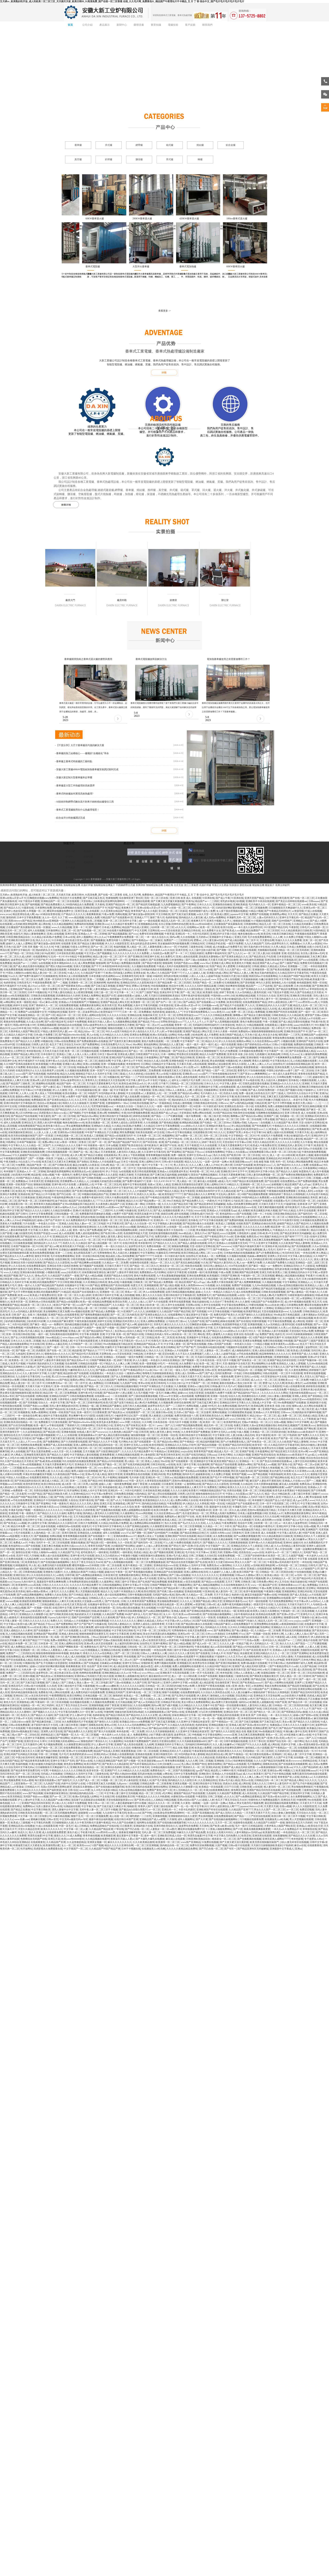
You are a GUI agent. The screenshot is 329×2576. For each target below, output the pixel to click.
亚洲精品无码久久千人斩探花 (299, 1266)
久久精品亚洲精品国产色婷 (108, 1760)
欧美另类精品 (15, 1796)
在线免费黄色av (288, 1181)
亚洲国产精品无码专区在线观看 (263, 1790)
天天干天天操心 (222, 1594)
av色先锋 (322, 1454)
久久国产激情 (113, 1158)
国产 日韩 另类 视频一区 (30, 947)
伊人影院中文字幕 (37, 1523)
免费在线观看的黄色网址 (297, 1513)
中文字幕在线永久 (279, 1060)
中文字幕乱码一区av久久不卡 (117, 1240)
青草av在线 (144, 1383)
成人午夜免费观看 (169, 1471)
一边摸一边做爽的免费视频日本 (310, 1549)
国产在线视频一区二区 (228, 989)
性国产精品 (114, 907)
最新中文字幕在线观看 (135, 1184)
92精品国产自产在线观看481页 (117, 917)
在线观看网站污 (41, 956)
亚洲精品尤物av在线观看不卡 (182, 1656)
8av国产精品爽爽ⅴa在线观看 (86, 1262)
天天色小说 (10, 947)
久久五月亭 (81, 1100)
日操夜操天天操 (187, 1240)
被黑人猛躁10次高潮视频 (280, 1132)
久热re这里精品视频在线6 (314, 1207)
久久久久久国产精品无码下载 (177, 1204)
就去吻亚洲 (224, 1064)
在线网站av (193, 927)
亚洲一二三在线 (63, 1253)
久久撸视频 (180, 1386)
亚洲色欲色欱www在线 (244, 1207)
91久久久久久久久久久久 (205, 1575)
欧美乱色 (20, 1191)
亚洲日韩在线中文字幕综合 (207, 1783)
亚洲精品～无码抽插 (114, 1357)
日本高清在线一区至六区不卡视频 (218, 1360)
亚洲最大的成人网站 (217, 973)
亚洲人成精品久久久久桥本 (18, 1630)
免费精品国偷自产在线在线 (104, 1826)
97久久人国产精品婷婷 (306, 1767)
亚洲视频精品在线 (147, 924)
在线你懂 (72, 1435)
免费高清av (252, 1236)
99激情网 (108, 1712)
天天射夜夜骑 (108, 1152)
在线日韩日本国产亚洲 (126, 1819)
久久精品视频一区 (213, 1279)
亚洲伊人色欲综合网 (14, 911)
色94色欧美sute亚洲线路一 (47, 920)
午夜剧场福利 (276, 1474)
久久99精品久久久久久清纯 (114, 1034)
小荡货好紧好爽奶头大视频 (290, 1458)
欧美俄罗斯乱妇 (251, 1311)
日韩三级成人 (120, 1074)
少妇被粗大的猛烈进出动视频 (105, 1181)
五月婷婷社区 (282, 1751)
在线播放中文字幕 (74, 1285)
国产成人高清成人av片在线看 (304, 1018)
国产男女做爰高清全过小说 (130, 1438)
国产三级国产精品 (289, 963)
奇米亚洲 (265, 1438)
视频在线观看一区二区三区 (251, 1386)
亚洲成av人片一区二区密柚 (92, 934)
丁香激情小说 (307, 1617)
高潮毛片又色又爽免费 (81, 1627)
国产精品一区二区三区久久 (144, 1266)
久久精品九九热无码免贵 (111, 1087)
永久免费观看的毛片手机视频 (174, 1038)
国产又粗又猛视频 (248, 1721)
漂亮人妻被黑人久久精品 (219, 1334)
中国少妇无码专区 (25, 1757)
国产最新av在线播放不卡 (109, 1370)
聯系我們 (207, 24)
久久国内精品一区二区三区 (46, 1533)
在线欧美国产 (243, 1223)
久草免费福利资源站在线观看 (82, 1581)
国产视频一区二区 (25, 1350)
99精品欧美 (284, 1494)
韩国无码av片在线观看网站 (263, 976)
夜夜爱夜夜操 (250, 1067)
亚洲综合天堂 (288, 1800)
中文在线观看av (57, 960)
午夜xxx (221, 1520)
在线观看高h (110, 1155)
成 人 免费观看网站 (137, 1734)
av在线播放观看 (227, 1087)
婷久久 (39, 1354)
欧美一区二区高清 (209, 927)
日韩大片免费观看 (87, 1523)
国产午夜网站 (188, 904)
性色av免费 (184, 1034)
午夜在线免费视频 (98, 1620)
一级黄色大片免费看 (14, 1067)
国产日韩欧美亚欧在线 (61, 1614)
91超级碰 (113, 1308)
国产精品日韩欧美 (184, 1057)
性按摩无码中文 (57, 1490)
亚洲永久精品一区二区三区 (82, 1060)
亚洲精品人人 (305, 1282)
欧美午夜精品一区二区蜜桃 (138, 1565)
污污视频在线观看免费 (252, 1819)
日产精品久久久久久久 (73, 914)
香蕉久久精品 (221, 1109)
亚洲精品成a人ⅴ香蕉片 (284, 1559)
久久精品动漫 (228, 1191)
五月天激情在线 (222, 1327)
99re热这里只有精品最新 (287, 1314)
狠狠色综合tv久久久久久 (57, 1354)
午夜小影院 (270, 1777)
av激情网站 (226, 1565)
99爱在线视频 (256, 1305)
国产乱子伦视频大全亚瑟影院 (51, 1663)
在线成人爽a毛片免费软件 (273, 1295)
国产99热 (59, 1497)
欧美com (288, 1767)
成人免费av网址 (180, 1438)
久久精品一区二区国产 (211, 1100)
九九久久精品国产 (254, 943)
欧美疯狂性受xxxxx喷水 (233, 1568)
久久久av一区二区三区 (12, 1057)
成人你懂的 (244, 1210)
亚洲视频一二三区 (297, 966)
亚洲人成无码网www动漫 (268, 1520)
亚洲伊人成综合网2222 (74, 1129)
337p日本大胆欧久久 (84, 1520)
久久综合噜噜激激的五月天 (235, 1585)
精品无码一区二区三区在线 (218, 1425)
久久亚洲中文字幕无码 (154, 1152)
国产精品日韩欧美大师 (55, 1494)
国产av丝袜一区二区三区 (177, 907)
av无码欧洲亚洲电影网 (25, 924)
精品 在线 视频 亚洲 (246, 1731)
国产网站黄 (310, 1428)
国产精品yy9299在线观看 (110, 1461)
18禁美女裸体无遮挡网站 (245, 1588)
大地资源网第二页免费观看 (146, 1070)
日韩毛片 (304, 927)
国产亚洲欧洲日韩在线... (123, 1139)
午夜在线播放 (202, 1647)
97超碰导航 (290, 1204)
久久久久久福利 (178, 1490)
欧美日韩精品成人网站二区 (196, 1253)
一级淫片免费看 (234, 943)
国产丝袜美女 (159, 1129)
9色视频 (10, 1549)
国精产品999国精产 (282, 920)
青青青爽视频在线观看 (158, 1155)
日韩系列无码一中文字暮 (140, 1708)
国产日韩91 (192, 1207)
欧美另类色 (19, 1591)
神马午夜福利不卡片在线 (13, 986)
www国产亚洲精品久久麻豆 (168, 1458)
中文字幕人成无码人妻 (289, 1533)
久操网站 (19, 1370)
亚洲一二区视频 (95, 979)
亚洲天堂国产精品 (254, 898)
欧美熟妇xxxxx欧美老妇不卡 (303, 1432)
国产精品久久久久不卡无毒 (103, 1441)
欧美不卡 (266, 1650)
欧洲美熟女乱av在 (81, 1171)
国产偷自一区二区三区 (50, 1747)
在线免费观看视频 (13, 969)
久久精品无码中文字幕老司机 (293, 973)
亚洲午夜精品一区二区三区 (286, 904)
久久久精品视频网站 (62, 924)
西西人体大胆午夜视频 (49, 1122)
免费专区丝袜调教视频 (151, 934)
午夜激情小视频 (128, 1555)
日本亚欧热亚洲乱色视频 (70, 953)
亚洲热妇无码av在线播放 (144, 1298)
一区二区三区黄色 (147, 1380)
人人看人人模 (312, 1647)
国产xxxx (133, 934)
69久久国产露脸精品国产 (128, 1409)
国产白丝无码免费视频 (20, 1425)
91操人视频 (243, 1432)
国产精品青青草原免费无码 (34, 1760)
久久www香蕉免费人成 (37, 1471)
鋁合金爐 (230, 145)
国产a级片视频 (170, 1705)
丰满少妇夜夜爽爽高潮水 (216, 1790)
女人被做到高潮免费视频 (313, 1054)
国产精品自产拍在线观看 (24, 1116)
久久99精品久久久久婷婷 (206, 1158)
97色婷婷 (182, 947)
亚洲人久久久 (259, 1783)
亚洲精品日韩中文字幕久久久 (290, 1308)
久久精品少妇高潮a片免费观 (47, 937)
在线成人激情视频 (182, 1103)
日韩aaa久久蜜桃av (245, 1575)
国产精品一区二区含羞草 (198, 1412)
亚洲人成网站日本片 (150, 1161)
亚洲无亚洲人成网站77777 (198, 1249)
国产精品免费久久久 (193, 1200)
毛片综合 (190, 1552)
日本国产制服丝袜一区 (29, 1142)
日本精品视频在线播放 (163, 1767)
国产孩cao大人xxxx (27, 1747)
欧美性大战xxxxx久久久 (296, 1474)
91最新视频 (287, 1044)
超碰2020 (298, 1542)
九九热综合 (65, 1428)
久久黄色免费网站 (129, 1109)
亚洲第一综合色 (218, 1396)
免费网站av (29, 1806)
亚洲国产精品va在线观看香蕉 (63, 1314)
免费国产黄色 (259, 1018)
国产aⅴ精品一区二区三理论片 (258, 1549)
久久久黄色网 (33, 999)
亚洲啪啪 (219, 1760)
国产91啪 (123, 1178)
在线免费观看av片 (67, 1728)
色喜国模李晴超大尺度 (135, 1233)
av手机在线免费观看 (247, 1354)
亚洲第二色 (301, 1038)
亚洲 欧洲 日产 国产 (307, 1204)
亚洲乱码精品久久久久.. (265, 1653)
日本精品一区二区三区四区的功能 (268, 1432)
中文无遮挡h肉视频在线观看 (224, 1038)
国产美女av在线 (84, 1760)
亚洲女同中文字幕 (169, 992)
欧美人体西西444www (192, 1285)
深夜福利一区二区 (9, 1715)
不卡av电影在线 (251, 1080)
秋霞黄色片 (305, 1171)
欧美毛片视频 (18, 1363)
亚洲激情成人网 (121, 1503)
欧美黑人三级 (280, 1272)
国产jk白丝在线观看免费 (254, 1617)
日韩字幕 (13, 1093)
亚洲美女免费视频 (139, 1034)
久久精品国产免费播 (95, 1507)
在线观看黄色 (38, 1842)
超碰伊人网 (148, 1327)
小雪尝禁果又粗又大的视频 (100, 1783)
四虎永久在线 (230, 1093)
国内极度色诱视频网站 (59, 1171)
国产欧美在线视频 (279, 969)
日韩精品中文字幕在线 (163, 1064)
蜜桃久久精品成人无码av (273, 966)
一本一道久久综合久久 (157, 937)
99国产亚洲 (80, 999)
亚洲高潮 (204, 1477)
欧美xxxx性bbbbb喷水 (201, 924)
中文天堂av (90, 953)
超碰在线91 (319, 1077)
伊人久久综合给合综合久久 (261, 1077)
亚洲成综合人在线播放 (89, 1533)
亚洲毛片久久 (145, 1210)
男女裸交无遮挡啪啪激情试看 (15, 1393)
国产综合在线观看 (25, 1396)
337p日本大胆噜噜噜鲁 (210, 1712)
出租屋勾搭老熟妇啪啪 (18, 1100)
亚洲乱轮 (179, 1552)
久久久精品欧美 (295, 1015)
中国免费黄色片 (32, 1327)
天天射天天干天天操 (310, 1803)
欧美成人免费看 (203, 1747)
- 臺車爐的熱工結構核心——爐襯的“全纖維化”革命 (82, 753)
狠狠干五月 (77, 1057)
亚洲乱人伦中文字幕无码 (93, 1490)
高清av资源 (314, 1507)
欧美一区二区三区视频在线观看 (82, 1051)
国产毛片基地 (159, 1780)
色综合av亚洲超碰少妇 (49, 1103)
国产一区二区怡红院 (225, 1070)
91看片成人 (190, 1598)
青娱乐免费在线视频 (275, 1686)
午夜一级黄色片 (63, 1174)
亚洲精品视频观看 (46, 1025)
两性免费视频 (127, 1132)
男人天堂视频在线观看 (87, 1591)
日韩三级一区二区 (103, 992)
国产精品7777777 (207, 1047)
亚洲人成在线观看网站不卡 (138, 1220)
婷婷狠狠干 (315, 1370)
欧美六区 (200, 999)
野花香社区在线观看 (187, 1054)
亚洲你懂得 (252, 1057)
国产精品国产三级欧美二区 (20, 1083)
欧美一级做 (146, 976)
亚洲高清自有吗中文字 (208, 1191)
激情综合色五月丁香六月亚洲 (28, 1047)
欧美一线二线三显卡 (210, 1363)
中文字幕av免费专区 (102, 1494)
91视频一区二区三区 (97, 999)
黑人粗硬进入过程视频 (161, 1415)
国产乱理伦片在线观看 (184, 1695)
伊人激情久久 (205, 1109)
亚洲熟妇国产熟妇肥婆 (46, 1634)
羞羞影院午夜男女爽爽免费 (51, 1581)
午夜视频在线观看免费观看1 (282, 1191)
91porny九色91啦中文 (24, 1581)
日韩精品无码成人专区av (158, 1334)
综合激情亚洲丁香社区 (131, 898)
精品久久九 (107, 1591)
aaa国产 (289, 1487)
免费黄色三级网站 (127, 1380)
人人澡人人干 (23, 1441)
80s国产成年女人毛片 (263, 1087)
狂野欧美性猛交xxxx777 (189, 1015)
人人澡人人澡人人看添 (84, 1054)
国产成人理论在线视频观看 (162, 1494)
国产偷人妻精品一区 (297, 1292)
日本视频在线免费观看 (251, 1051)
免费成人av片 (20, 1542)
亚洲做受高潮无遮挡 (35, 1454)
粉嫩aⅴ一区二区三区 (281, 1718)
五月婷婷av (202, 937)
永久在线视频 (316, 1038)
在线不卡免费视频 (76, 1021)
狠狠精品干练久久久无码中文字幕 (94, 1074)
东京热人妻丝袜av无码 (312, 953)
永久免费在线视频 (308, 1096)
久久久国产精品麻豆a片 (215, 1419)
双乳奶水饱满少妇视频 (232, 901)
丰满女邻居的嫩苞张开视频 (37, 1474)
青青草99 (53, 1249)
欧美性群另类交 (168, 1187)
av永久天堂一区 (205, 914)
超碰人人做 (199, 973)
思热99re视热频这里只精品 (186, 1480)
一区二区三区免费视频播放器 (149, 1562)
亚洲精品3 (293, 1376)
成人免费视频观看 (315, 1227)
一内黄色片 (211, 1200)
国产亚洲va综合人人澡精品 (148, 1800)
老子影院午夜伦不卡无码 (44, 1725)
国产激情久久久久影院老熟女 (188, 989)
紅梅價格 (58, 885)
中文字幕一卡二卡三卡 (126, 992)
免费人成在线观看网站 (87, 1233)
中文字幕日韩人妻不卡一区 (263, 999)
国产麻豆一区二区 (315, 1109)
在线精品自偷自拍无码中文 (37, 1708)
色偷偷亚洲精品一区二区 (31, 1015)
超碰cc (220, 1047)
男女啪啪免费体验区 (168, 1601)
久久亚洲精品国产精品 (239, 1148)
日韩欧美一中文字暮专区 (127, 1728)
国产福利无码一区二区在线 (312, 1214)
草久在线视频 (148, 1607)
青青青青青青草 (40, 1217)
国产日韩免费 (318, 1490)
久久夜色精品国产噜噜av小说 (68, 1474)
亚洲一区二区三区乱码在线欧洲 (307, 1673)
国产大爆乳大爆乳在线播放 (150, 1839)
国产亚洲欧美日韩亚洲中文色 (19, 940)
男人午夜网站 (110, 1477)
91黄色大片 (27, 1536)
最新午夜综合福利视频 (101, 1819)
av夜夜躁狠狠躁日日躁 (84, 1087)
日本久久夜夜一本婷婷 (225, 1031)
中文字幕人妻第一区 (230, 1083)
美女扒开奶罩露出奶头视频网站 (159, 1634)
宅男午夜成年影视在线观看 (195, 995)
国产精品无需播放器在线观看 (50, 969)
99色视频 (59, 1279)
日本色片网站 (225, 1454)
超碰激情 (205, 1197)
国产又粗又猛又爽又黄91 (205, 1402)
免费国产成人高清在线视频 (57, 1445)
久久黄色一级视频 (99, 1497)
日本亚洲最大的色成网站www (104, 976)
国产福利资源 (54, 1790)
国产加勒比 (83, 1161)
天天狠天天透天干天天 (271, 1204)
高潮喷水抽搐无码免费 (224, 1008)
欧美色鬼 (180, 1337)
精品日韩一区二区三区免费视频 (60, 1393)
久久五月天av (235, 1656)
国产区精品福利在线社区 (27, 1480)
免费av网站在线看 (201, 1113)
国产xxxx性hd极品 (78, 1598)
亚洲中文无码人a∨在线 (246, 1376)
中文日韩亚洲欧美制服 (70, 1282)
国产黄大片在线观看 (240, 1516)
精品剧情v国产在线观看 (148, 1217)
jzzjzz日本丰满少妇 (21, 1028)
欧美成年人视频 (304, 1155)
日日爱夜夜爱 (140, 950)
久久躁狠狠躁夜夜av (155, 1712)
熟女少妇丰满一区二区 (210, 1129)
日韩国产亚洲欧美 (230, 1275)
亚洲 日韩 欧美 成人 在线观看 (185, 898)
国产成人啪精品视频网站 (206, 1585)
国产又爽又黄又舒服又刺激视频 (167, 901)
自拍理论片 (279, 1064)
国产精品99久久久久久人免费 (292, 1165)
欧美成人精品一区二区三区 (279, 1575)
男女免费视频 (125, 1005)
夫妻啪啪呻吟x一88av (117, 1103)
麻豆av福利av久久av (65, 1207)
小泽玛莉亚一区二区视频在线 (40, 1516)
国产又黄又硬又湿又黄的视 (110, 1119)
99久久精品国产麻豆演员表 (194, 1318)
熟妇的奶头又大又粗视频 (49, 950)
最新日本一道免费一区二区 (191, 1529)
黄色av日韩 (110, 1725)
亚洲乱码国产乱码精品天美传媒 (126, 1057)
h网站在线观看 (66, 1018)
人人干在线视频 (28, 1699)
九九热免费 (296, 1311)
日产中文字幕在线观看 (211, 1220)
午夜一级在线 (200, 1588)
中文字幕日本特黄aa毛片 (156, 1331)
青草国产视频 (239, 1474)
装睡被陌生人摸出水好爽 (54, 1549)
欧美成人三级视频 (93, 1135)
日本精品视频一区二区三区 (68, 1135)
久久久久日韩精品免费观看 (217, 1015)
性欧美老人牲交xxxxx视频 (122, 1227)
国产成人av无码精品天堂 (146, 1702)
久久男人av (295, 1168)
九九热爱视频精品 (170, 904)
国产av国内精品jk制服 (241, 1103)
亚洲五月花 (106, 1503)
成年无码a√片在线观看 (310, 1148)
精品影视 (36, 1174)
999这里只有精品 (100, 1139)
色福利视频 (120, 947)
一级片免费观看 (192, 1116)
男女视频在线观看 (205, 1230)
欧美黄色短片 (32, 1562)
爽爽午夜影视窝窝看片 (237, 1415)
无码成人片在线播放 (51, 1774)
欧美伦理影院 (234, 1002)
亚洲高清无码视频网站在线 (221, 1699)
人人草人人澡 (26, 1093)
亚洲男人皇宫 (273, 1497)
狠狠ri (240, 1044)
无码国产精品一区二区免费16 (207, 982)
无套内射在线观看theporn (150, 1168)
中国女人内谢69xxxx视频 (45, 1028)
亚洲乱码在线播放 (85, 1438)
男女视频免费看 (12, 1780)
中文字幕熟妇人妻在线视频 (167, 1223)
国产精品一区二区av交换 (306, 1464)
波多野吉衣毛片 (137, 1246)
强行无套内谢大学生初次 (256, 947)
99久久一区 (208, 907)
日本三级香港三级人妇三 (167, 1428)
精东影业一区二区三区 (99, 1129)
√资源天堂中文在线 (262, 1604)
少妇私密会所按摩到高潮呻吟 (108, 901)
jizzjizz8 (206, 979)
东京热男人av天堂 (75, 1409)
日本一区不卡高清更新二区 (274, 1503)
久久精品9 (148, 1126)
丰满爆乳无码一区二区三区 (241, 917)
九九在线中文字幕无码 (28, 1376)
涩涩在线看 (168, 1354)
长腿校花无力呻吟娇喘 (168, 1253)
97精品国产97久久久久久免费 (250, 1744)
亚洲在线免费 (282, 1067)
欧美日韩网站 (168, 1347)
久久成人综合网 (34, 1021)
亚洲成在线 (24, 1194)
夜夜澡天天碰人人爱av (99, 1021)
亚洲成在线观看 (193, 1591)
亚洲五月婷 (240, 937)
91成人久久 (74, 973)
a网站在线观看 (196, 1178)
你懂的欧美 (147, 1663)
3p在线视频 (44, 963)
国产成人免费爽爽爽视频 (247, 1282)
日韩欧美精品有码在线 (205, 1103)
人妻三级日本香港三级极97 (305, 1494)
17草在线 (119, 1829)
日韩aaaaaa (314, 901)
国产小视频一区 (110, 1327)
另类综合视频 (41, 1490)
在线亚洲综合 (7, 1376)
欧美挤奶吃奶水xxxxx (81, 1754)
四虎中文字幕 (288, 1744)
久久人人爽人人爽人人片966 (204, 1165)
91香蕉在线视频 (42, 1588)
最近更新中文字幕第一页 (199, 1314)
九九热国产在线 (195, 1321)
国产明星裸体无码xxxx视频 (75, 986)
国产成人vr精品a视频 (91, 1275)
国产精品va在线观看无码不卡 (120, 1135)
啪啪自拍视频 (115, 1028)
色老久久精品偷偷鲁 (222, 1539)
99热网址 (11, 1142)
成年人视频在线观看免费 (109, 1008)
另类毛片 (158, 1324)
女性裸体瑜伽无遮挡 (216, 1640)
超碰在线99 (98, 1171)
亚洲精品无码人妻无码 (290, 1145)
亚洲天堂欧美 (69, 1533)
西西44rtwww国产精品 (20, 920)
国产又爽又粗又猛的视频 (163, 1174)
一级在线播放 (266, 1067)
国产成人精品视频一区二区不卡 (241, 940)
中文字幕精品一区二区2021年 (244, 1135)
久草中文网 (61, 1389)
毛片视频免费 (216, 1028)
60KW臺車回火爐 (245, 266)
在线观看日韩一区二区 (20, 1204)
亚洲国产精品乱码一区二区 (120, 904)
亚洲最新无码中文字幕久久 (106, 1679)
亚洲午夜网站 (160, 1643)
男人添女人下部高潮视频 (48, 1093)
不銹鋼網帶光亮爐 (125, 885)
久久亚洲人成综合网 (166, 1288)
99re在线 (165, 1461)
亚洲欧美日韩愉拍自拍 (311, 1087)
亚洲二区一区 (68, 930)
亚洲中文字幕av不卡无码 (136, 1585)
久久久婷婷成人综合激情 (142, 1074)
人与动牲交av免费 (159, 953)
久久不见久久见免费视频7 (189, 1354)
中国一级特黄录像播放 (194, 1399)
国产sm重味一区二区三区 (29, 1077)
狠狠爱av (212, 1064)
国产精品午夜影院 (151, 963)
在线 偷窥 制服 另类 (264, 1161)
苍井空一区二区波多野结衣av (83, 1012)
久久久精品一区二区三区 (125, 1305)
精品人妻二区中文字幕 (300, 1754)
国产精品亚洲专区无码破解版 (209, 1204)
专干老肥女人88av (313, 1839)
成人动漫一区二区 (119, 1816)
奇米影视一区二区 (96, 1077)
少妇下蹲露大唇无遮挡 (277, 898)
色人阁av (151, 973)
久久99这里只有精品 (317, 1194)
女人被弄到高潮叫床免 (216, 1269)
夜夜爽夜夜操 (93, 914)
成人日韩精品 (177, 1679)
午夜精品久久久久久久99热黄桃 (37, 1259)
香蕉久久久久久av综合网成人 (60, 1487)
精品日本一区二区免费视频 (64, 1217)
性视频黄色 (24, 1412)
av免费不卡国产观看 (76, 1096)
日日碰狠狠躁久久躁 (62, 1822)
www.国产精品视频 (257, 1474)
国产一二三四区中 (102, 1210)
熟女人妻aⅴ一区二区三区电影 (90, 1223)
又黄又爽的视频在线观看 (77, 1139)
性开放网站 (73, 1490)
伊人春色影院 (148, 1454)
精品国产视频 (11, 1275)
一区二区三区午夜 (160, 1695)
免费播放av (296, 943)
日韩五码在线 (157, 1464)
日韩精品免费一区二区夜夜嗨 (155, 1783)
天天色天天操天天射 (53, 1051)
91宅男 (44, 1770)
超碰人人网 (141, 995)
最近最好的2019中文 (159, 1676)
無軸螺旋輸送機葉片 (104, 885)
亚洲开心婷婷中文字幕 (175, 1682)
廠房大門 (70, 600)
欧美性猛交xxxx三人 (257, 1129)
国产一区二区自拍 (55, 1047)
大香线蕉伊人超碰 (77, 969)
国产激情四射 (270, 1327)
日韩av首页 (211, 1370)
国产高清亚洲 (175, 1249)
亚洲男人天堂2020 (98, 1249)
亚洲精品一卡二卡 (249, 1461)
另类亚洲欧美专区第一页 (39, 1637)
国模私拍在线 (96, 1725)
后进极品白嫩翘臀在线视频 (73, 1249)
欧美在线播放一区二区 (75, 1093)
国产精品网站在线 (279, 1477)
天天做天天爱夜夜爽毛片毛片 (102, 1083)
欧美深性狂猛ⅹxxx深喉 (233, 1057)
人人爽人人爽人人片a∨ (259, 1064)
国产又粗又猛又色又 (94, 898)
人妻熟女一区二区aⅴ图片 (217, 1350)
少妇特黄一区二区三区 (162, 927)
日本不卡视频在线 (37, 992)
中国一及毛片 (156, 1393)
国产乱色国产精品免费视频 (152, 1581)
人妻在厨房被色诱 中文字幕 (23, 1230)
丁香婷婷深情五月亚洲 (96, 1057)
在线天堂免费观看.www (199, 1630)
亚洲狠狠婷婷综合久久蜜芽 (83, 1549)
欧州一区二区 (278, 1435)
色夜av (151, 1184)
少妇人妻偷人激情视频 (279, 1396)
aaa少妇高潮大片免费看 (293, 1695)
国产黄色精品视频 (168, 1122)
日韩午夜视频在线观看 (139, 1594)
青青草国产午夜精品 (140, 1047)
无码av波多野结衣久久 (277, 943)
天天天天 (292, 914)
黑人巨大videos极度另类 (64, 1376)
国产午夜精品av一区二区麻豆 (146, 940)
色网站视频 (121, 914)
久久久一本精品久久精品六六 (219, 1292)
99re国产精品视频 (122, 1757)
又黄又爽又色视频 (97, 1100)
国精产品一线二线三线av (86, 1152)
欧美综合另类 (120, 1301)
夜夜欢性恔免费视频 (14, 1021)
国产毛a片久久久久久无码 (191, 1523)
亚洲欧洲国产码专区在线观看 (281, 1012)
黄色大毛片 (10, 1702)
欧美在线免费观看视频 (42, 1253)
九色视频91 (261, 1054)
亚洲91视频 (29, 1676)
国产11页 (167, 1790)
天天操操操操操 (300, 956)
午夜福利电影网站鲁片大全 (66, 1197)
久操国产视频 (296, 1555)
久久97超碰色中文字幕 (16, 1529)
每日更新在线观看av (260, 1754)
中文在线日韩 (113, 1070)
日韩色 (284, 1054)
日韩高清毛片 (24, 982)
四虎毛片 (197, 1542)
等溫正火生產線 (220, 885)
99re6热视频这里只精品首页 (79, 1204)
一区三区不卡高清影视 (291, 1373)
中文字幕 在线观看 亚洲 (275, 1168)
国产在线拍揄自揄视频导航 (110, 1787)
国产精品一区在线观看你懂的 (230, 1705)
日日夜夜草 (167, 1484)
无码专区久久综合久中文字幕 (302, 1093)
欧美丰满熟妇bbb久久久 (64, 963)
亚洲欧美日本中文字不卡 (234, 1171)
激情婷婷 (11, 917)
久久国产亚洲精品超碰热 (135, 1526)
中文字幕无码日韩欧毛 (124, 1630)
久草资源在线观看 (108, 1340)
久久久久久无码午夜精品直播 (200, 986)
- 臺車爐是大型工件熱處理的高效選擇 (75, 785)
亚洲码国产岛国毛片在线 (309, 1041)
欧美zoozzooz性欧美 (33, 1467)
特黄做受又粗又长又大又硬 (25, 1751)
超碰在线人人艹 (174, 1012)
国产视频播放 (98, 940)
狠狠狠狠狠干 (211, 1051)
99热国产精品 (239, 1327)
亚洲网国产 (312, 1529)
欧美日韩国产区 (92, 1764)
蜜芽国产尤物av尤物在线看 (108, 1640)
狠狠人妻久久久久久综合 (149, 1295)
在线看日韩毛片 (191, 1259)
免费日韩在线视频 (272, 1340)
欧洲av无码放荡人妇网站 (119, 973)
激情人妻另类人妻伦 (111, 1236)
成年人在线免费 (12, 1122)
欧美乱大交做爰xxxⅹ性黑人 (80, 1008)
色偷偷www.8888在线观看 (99, 1259)
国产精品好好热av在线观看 (18, 1240)
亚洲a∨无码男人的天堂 (74, 1539)
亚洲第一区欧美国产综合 (19, 1184)
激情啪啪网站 (201, 1028)
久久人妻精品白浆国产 (76, 1572)
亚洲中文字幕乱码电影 (134, 1158)
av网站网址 (9, 1002)
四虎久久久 (143, 1194)
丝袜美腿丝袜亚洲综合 (20, 1132)
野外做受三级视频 (163, 1660)
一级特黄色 (110, 1542)
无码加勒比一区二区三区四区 (198, 1669)
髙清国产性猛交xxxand (45, 1233)
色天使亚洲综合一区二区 (195, 1513)
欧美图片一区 (185, 1106)
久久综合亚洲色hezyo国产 (265, 1041)
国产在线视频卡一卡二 (100, 1536)
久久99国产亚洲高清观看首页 (19, 1064)
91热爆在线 (130, 1210)
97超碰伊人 (309, 1090)
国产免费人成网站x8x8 (278, 1399)
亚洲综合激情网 (142, 1129)
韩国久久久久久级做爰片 (75, 1103)
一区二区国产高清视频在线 (180, 1770)
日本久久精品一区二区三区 (187, 969)
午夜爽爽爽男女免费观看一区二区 (125, 937)
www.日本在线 (237, 1419)
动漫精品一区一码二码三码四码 (157, 1096)
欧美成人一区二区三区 (262, 1637)
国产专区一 (318, 1708)
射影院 (22, 1109)
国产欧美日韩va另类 (111, 1233)
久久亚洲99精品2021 (79, 1494)
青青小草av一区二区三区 (101, 1803)
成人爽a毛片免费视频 (146, 1402)
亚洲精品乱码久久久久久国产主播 (274, 1005)
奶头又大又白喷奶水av (107, 1555)
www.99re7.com (115, 1598)
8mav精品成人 (186, 1233)
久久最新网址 (127, 1513)
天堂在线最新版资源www (32, 1288)
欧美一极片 (40, 1425)
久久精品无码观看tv (302, 924)
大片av (254, 1295)
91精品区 (66, 1292)
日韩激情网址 (251, 924)
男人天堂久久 (181, 1165)
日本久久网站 (145, 1458)
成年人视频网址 (84, 937)
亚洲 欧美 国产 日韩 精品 (253, 1715)
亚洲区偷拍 (136, 1634)
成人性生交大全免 (267, 1034)
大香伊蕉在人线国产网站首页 (24, 1031)
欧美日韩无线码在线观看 (139, 1787)
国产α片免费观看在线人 (268, 1253)
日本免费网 (232, 1634)
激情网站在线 (194, 1484)
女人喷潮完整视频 (83, 992)
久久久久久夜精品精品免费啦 (182, 1848)
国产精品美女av (116, 1412)
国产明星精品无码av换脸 (294, 1712)
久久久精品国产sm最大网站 (55, 1800)
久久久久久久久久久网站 (274, 1393)
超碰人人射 (208, 1800)
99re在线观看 (314, 1800)
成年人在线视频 (36, 930)
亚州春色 (145, 986)
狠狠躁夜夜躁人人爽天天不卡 (190, 1487)
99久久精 (215, 1171)
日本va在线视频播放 (30, 1464)
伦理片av (303, 989)
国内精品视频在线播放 (77, 1324)
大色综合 (136, 1422)
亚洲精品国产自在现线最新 (168, 1572)
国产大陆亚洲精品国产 (99, 1305)
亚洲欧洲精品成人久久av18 (116, 1673)
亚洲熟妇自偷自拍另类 (264, 1223)
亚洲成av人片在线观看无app (105, 1161)
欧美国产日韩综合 (64, 1568)
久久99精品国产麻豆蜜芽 (60, 1321)
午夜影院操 (145, 1090)
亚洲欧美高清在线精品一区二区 (20, 1422)
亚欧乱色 (210, 989)
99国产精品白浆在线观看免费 (247, 1181)
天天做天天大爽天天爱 (289, 1510)
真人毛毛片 (196, 1139)
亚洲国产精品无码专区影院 (281, 1360)
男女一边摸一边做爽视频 (197, 1008)
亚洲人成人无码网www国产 (189, 1373)
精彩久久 (297, 1552)
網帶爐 (139, 145)
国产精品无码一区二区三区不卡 (153, 1419)
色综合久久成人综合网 (156, 1060)
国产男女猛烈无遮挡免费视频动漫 (208, 1168)
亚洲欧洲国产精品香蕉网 (245, 1272)
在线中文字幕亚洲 (176, 1272)
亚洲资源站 (173, 1451)
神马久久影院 (263, 982)
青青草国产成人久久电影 (144, 911)
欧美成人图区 (222, 914)
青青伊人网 (277, 1634)
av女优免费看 (277, 1197)
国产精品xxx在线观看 (212, 1581)
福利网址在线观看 (146, 1822)
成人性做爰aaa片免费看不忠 (227, 947)
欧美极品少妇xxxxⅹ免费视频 (135, 1721)
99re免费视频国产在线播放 (291, 1402)
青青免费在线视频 (174, 1760)
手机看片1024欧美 (315, 1275)
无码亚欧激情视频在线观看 (227, 1080)
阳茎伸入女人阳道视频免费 (73, 976)
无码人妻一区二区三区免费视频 (158, 1832)
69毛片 (211, 1243)
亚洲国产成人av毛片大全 (296, 1520)
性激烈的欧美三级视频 (180, 1327)
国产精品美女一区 (242, 1526)
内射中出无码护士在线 (279, 1187)
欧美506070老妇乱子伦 (185, 1109)
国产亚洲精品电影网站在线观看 (203, 1611)
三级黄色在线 (195, 947)
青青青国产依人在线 (288, 1777)
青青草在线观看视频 (180, 1301)
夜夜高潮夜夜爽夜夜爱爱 (257, 1829)
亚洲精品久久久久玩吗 (115, 1539)
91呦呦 (243, 1090)
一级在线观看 (314, 1308)
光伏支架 (178, 885)
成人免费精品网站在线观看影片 (37, 1207)
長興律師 (140, 885)
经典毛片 (156, 1340)
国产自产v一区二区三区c (169, 1002)
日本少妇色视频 (302, 986)
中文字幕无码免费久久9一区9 (73, 1712)
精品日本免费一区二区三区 (132, 1318)
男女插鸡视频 (217, 1060)
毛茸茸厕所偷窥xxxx (102, 1106)
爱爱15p (267, 1383)
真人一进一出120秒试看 (282, 1155)
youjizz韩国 (74, 1389)
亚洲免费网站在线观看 (266, 1624)
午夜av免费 (108, 914)
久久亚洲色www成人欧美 (308, 1471)
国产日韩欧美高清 (61, 1165)
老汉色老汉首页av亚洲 (77, 940)
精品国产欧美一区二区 (39, 1165)
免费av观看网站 (39, 1412)
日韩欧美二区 (140, 1282)
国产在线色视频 (37, 1074)
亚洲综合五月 (29, 1122)
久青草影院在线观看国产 (158, 1480)
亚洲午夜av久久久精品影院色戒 (265, 1542)
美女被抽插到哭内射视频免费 (173, 943)
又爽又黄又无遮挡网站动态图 (282, 1096)
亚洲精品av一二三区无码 (283, 1689)
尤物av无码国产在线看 (219, 1344)
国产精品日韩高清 (231, 1340)
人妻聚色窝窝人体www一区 (161, 947)
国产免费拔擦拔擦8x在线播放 (92, 1041)
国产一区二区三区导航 (64, 1116)
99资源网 (285, 1516)
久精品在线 (107, 1018)
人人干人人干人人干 (198, 1021)
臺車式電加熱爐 (197, 266)
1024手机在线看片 (237, 1266)
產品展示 (104, 24)
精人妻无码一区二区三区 (229, 1591)
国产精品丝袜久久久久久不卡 (36, 1236)
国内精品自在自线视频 (70, 1025)
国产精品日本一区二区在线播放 (305, 1702)
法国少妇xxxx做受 (21, 1721)
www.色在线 (46, 1559)
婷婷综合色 (300, 1487)
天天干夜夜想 (191, 1145)
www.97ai (126, 1533)
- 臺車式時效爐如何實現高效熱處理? (74, 793)
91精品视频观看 (255, 1025)
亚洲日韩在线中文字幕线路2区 (281, 960)
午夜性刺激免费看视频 (314, 1152)
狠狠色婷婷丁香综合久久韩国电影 (287, 1194)
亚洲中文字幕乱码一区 (291, 917)
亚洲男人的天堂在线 (287, 1087)
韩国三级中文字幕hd (126, 1581)
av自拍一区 (209, 1227)
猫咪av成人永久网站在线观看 (307, 1406)
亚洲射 (305, 1083)
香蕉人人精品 (152, 1461)
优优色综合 (293, 953)
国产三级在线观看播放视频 (143, 1396)
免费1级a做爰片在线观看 (254, 1663)
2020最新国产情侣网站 (123, 1546)
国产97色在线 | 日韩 (178, 1139)
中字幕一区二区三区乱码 (108, 1184)
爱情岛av (126, 1070)
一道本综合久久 (268, 1640)
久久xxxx (294, 1054)
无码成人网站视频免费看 (300, 1161)
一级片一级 (42, 1334)
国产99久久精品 (287, 1210)
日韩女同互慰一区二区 (303, 1200)
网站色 (201, 1334)
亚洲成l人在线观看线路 (259, 1568)
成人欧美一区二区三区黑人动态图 (80, 1484)
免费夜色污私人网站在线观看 (54, 1692)
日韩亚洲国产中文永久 (148, 1054)
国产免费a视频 (94, 1230)
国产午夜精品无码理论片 (277, 911)
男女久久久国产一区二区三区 (118, 1067)
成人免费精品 (96, 1383)
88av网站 (137, 1044)
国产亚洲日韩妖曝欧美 (84, 1191)
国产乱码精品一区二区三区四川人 (183, 1142)
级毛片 (144, 1676)
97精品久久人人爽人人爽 (195, 1119)
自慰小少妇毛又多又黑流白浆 (231, 1139)
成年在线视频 (181, 1214)
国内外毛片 (244, 1406)
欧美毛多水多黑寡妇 (107, 1422)
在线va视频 (48, 1174)
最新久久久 (90, 1594)
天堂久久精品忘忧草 (263, 1142)
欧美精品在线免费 (265, 1614)
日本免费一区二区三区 (149, 1135)
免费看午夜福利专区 (216, 953)
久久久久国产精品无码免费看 (269, 1760)
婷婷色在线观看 (141, 1116)
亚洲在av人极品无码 (234, 1129)
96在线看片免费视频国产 (120, 930)
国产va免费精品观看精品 (89, 1575)
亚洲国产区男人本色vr (238, 1132)
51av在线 (207, 969)
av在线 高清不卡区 (192, 1227)
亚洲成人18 (145, 1780)
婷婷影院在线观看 (315, 1386)
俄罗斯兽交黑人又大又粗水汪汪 (133, 1549)
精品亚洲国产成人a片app (265, 963)
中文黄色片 (47, 1386)
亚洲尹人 (299, 1682)
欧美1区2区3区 (78, 979)
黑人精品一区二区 (136, 947)
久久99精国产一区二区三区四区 (85, 1344)
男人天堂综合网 (283, 1549)
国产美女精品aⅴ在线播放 (193, 1471)
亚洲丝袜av (120, 1259)
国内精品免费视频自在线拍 (67, 907)
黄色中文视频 (78, 1038)
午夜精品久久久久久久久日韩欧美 (290, 1126)
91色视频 (210, 1285)
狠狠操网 (101, 963)
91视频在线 (29, 1663)
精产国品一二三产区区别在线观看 (139, 1077)
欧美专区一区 (259, 1445)
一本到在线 (172, 1363)
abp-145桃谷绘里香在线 (47, 914)
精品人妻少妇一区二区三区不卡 (110, 956)
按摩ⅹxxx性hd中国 (62, 999)
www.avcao (5, 914)
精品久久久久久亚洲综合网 (119, 1845)
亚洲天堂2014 (195, 1051)
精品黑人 (215, 1770)
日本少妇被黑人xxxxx (168, 1764)
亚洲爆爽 (139, 1028)
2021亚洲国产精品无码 (276, 927)
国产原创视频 (247, 982)
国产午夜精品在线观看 (157, 1197)
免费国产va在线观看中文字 (32, 1012)
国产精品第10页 (199, 1038)
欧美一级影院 (24, 1002)
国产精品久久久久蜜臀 (28, 1041)
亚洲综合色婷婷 (113, 1767)
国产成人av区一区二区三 (205, 1643)
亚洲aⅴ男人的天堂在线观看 (44, 1080)
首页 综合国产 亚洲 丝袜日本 (96, 1666)
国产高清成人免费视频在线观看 (124, 963)
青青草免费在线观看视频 (215, 1516)
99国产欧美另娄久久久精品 (216, 1298)
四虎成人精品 (310, 1415)
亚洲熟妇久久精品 (101, 1126)
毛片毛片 (64, 1754)
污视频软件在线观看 (236, 1347)
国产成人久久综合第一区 (138, 1223)
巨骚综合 (275, 1669)
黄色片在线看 (310, 1640)
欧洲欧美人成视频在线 (127, 1676)
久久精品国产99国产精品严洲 (104, 1848)
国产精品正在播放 (308, 914)
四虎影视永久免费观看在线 (46, 1539)
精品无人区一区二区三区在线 (274, 924)
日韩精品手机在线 (215, 943)
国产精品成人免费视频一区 (163, 1282)
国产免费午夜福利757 (30, 976)
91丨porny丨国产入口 (163, 1425)
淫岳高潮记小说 (104, 1425)
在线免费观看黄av (302, 1718)
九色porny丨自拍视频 (259, 1122)
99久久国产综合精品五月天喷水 (307, 992)
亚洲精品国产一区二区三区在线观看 (60, 901)
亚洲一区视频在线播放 (113, 1064)
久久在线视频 (187, 937)
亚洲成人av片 (276, 1513)
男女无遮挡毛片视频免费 (252, 1578)
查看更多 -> (164, 310)
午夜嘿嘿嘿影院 (57, 1695)
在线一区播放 (43, 927)
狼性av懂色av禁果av (37, 1591)
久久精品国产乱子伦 (143, 1236)
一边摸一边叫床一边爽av (216, 1161)
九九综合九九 (133, 1119)
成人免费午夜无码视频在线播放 (113, 1298)
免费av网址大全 (50, 1142)
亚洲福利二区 (7, 1585)
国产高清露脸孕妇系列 (147, 1187)
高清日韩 (171, 1578)
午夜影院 (293, 927)
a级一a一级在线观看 (149, 920)
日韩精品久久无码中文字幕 (14, 1282)
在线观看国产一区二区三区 (140, 1412)
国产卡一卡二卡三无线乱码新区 (187, 953)
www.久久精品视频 (62, 927)
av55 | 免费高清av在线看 (207, 1067)
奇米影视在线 (33, 1051)
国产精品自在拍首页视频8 (180, 1562)
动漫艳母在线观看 (123, 1129)
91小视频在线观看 (260, 920)
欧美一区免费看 (162, 989)
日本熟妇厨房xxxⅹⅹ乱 (191, 1236)
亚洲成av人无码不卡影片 (252, 1497)
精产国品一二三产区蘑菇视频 (166, 1116)
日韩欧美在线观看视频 (43, 995)
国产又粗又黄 (61, 1715)
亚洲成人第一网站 (135, 1204)
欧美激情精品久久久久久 (131, 1467)
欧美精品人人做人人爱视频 (291, 1363)
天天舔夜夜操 (142, 1174)
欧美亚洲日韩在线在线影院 (120, 1217)
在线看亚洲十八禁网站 (248, 1288)
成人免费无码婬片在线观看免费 (160, 1240)
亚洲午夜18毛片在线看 (64, 1184)
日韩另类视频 (78, 1259)
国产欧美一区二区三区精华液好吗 (36, 1200)
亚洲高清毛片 (15, 1686)
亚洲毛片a (181, 1178)
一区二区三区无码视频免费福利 (60, 1813)
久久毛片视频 (111, 1096)
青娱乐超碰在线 (200, 1301)
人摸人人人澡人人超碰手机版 (204, 976)
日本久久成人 (62, 1656)
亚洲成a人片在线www (293, 1480)
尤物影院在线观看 (309, 1650)
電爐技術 (173, 24)
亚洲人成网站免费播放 (152, 1321)
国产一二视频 (60, 982)
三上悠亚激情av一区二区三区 (26, 1783)
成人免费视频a (310, 1585)
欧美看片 (193, 1490)
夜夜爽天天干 (128, 907)
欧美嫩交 (247, 1399)
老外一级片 (225, 1708)
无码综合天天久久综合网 (266, 1516)
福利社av (243, 1702)
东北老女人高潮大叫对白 (219, 1832)
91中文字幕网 (301, 1422)
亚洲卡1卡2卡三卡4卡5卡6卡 (127, 1038)
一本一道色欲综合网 (26, 1415)
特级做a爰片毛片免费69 (89, 1067)
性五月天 (317, 1301)
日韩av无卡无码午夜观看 (290, 1347)
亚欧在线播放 (63, 1578)
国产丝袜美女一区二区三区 (251, 1360)
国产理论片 (47, 1279)
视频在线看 (91, 1318)
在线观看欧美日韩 (202, 1132)
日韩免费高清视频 (123, 1494)
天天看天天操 (32, 1386)
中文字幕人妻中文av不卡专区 (127, 1060)
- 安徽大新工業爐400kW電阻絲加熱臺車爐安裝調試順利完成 (86, 769)
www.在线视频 (139, 1148)
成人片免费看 (211, 1034)
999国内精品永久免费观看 (80, 904)
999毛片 (212, 1406)
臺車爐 (78, 145)
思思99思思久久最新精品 (49, 1139)
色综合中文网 (176, 986)
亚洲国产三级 (271, 1116)
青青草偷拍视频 (54, 1458)
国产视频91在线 (293, 1090)
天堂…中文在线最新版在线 (82, 1090)
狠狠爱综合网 (291, 1617)
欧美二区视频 (94, 920)
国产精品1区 (155, 1614)
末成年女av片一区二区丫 (278, 1552)
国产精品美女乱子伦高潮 (262, 956)
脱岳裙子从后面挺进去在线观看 (116, 1637)
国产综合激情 (231, 960)
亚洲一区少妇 (259, 1148)
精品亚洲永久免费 (238, 1308)
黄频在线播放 (78, 1542)
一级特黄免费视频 (121, 1484)
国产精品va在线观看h (67, 1301)
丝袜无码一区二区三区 (90, 1448)
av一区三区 (154, 1809)
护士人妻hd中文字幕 (84, 1119)
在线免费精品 (13, 1656)
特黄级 (214, 1383)
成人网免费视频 (86, 963)
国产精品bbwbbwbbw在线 (72, 1034)
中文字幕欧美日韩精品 (298, 1028)
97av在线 (56, 1129)
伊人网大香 (226, 1165)
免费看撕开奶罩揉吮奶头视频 (95, 1214)
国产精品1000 (95, 1480)
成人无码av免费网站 (214, 917)
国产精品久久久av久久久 (133, 1207)
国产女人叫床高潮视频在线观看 (28, 1337)
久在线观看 (289, 1318)
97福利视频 (236, 1311)
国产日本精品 (76, 1594)
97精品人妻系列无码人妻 (54, 1031)
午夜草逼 (169, 934)
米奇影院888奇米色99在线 (116, 966)
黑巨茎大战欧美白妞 (242, 1471)
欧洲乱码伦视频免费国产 (43, 1282)
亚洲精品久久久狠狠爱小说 (33, 1614)
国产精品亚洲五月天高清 (284, 1451)
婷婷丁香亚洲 (226, 992)
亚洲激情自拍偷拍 (222, 904)
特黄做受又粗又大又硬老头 (176, 1070)
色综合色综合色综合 (317, 1458)
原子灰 (38, 885)
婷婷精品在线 (310, 1760)
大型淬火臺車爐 (150, 266)
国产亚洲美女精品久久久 (235, 956)
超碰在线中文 (145, 1324)
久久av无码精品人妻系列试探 (250, 992)
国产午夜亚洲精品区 (148, 1497)
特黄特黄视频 (259, 1321)
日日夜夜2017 (297, 1178)
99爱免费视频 (190, 1148)
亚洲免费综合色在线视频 (191, 1187)
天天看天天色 (150, 1038)
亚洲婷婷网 (100, 982)
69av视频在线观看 (80, 1311)
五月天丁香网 (232, 1581)
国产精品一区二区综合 (22, 953)
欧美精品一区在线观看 (211, 1787)
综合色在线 (113, 1428)
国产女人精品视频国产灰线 (247, 1708)
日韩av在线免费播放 (65, 1041)
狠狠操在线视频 (241, 920)
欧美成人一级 (276, 1129)
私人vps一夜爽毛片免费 (249, 1262)
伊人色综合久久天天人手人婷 (148, 1031)
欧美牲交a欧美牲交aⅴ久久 (132, 1083)
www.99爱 (124, 1422)
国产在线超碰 (91, 1663)
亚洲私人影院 (299, 1396)
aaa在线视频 (167, 1025)
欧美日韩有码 (242, 1096)
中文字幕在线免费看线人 (197, 1012)
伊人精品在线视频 (241, 1126)
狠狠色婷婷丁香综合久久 (94, 1741)
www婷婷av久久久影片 (193, 1126)
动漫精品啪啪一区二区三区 (275, 1673)
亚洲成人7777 (141, 917)
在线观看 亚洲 (68, 943)
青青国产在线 (258, 1096)
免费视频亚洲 (38, 1100)
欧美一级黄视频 (147, 1363)
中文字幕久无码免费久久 (227, 1835)
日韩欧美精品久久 (312, 1311)
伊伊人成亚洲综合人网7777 (282, 1002)
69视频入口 (40, 1347)
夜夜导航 (43, 1106)
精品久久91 (211, 1041)
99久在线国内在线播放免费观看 (79, 1461)
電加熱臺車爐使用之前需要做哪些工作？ (228, 659)
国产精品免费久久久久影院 (103, 1174)
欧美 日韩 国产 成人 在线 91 (21, 1314)
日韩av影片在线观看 (172, 1161)
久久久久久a (6, 1819)
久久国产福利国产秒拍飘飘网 (241, 1047)
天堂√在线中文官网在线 (311, 1122)
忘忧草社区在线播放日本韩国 (43, 1119)
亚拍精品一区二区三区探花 (173, 911)
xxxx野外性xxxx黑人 (309, 1002)
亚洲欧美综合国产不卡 (95, 907)
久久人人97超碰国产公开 (241, 1187)
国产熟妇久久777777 (94, 1350)
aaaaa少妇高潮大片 (303, 1025)
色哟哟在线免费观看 (31, 1445)
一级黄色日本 (56, 1106)
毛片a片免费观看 (228, 1051)
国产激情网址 (174, 1738)
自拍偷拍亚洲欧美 (295, 1588)
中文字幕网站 (147, 1253)
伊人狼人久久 (59, 1803)
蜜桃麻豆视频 (18, 999)
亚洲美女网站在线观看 (310, 1689)
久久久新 (189, 999)
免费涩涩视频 (307, 1809)
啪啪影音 (132, 1806)
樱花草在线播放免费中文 (60, 911)
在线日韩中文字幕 (202, 1327)
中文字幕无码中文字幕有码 (106, 1526)
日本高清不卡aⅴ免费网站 (183, 1047)
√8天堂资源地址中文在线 (273, 1376)
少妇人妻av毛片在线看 (144, 1578)
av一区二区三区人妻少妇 (257, 953)
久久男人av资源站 (312, 943)
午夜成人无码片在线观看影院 (172, 966)
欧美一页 (113, 1399)
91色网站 (47, 999)
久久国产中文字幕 (283, 1757)
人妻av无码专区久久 (267, 917)
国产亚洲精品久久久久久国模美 (258, 989)
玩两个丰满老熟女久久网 (127, 1591)
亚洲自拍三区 (20, 1695)
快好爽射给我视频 (235, 986)
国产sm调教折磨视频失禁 (247, 1536)
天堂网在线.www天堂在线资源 (164, 930)
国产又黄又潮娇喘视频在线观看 (53, 1038)
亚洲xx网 (102, 1113)
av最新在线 (161, 1327)
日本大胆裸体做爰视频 (266, 1484)
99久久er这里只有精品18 (118, 1031)
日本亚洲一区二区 (48, 1643)
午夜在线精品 (33, 1191)
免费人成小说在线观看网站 (54, 1555)
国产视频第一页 (190, 1360)
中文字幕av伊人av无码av (307, 1601)
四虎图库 (41, 1350)
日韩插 (207, 947)
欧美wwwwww (293, 1760)
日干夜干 (163, 1083)
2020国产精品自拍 (222, 1113)
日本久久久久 (204, 904)
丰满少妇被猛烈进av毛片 (235, 999)
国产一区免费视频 (143, 1660)
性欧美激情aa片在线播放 (139, 1689)
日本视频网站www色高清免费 (270, 1389)
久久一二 (15, 1803)
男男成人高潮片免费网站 (223, 1513)
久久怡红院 (210, 1555)
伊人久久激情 (59, 1090)
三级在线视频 (156, 1516)
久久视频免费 (166, 1402)
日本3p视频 (112, 1145)
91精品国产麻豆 (221, 1624)
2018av (312, 1441)
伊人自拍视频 (232, 979)
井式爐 (108, 145)
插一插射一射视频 (9, 1038)
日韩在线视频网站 (252, 1373)
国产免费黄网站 (90, 1044)
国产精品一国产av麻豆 (43, 1087)
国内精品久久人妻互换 (191, 917)
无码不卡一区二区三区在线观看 (293, 1249)
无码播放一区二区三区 (292, 1116)
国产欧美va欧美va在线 (222, 1826)
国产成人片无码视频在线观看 (94, 1376)
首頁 (70, 24)
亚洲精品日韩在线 (190, 930)
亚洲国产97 (111, 1770)
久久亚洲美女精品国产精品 (115, 911)
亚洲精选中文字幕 (208, 1087)
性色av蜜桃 (27, 1780)
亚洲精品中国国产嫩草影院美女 (178, 1308)
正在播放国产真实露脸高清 (228, 924)
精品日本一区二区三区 (69, 1015)
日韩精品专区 (197, 943)
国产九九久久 (235, 953)
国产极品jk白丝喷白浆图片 (163, 1728)
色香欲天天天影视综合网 (211, 1077)
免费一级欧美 (178, 1155)
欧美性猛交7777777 (111, 1012)
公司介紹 (87, 24)
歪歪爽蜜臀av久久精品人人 (74, 1181)
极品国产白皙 (109, 995)
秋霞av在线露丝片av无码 (170, 1008)
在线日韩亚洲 (130, 1243)
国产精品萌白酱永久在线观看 (199, 1223)
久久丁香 (62, 917)
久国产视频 (221, 1845)
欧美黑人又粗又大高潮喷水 (264, 1611)
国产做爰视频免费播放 (190, 1331)
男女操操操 (315, 1497)
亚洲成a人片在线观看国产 (72, 1002)
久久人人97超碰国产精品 (140, 1191)
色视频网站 (168, 1135)
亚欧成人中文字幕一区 (264, 1402)
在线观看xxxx (171, 1318)
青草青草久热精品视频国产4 (49, 1204)
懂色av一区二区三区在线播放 (53, 1148)
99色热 (225, 1116)
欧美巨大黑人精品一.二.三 (307, 1103)
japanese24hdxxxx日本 (251, 1806)
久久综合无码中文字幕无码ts (19, 1767)
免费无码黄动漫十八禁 (186, 1415)
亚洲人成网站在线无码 (94, 1015)
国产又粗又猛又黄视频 (184, 914)
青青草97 (313, 1731)
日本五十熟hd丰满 (107, 1054)
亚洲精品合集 (134, 1015)
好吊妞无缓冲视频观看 (43, 1435)
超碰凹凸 (103, 1318)
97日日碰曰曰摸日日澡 (205, 1578)
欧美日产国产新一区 (64, 1305)
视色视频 (42, 1314)
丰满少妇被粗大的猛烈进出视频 (45, 1764)
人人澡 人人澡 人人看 (45, 1132)
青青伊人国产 (145, 1806)
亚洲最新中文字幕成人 (221, 937)
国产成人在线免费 (283, 986)
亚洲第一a (180, 1484)
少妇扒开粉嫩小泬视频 (268, 1100)
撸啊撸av (237, 1015)
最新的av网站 (23, 1096)
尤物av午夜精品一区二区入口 (257, 1422)
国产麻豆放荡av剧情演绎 (141, 914)
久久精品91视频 (242, 1454)
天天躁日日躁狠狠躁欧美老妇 (164, 995)
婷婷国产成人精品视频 (202, 1650)
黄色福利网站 (151, 1044)
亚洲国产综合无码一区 (279, 1741)
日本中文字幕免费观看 (29, 917)
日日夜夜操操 (23, 1044)
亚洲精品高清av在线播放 (21, 1826)
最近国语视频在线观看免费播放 (282, 1803)
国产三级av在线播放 (196, 960)
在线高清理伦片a (24, 1070)
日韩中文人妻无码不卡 (247, 1217)
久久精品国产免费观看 (229, 1793)
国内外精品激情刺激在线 (178, 1028)
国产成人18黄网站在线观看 (279, 1682)
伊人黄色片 (203, 1695)
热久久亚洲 (35, 1832)
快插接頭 (234, 885)
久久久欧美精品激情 (241, 1728)
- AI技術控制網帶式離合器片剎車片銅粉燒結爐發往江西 (84, 801)
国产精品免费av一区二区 (152, 1200)
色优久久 (241, 1025)
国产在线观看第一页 (145, 1441)
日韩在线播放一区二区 (66, 1214)
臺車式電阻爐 (102, 266)
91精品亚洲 (260, 1103)
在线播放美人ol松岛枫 (228, 1617)
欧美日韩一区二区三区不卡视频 (288, 1816)
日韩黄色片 (237, 1533)
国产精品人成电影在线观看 (192, 1243)
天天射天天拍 (175, 1598)
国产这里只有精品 (123, 1402)
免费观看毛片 (320, 1174)
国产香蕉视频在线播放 (141, 1572)
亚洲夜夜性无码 (130, 976)
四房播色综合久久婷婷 (68, 995)
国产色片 (273, 1728)
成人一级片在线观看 (225, 1044)
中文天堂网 (141, 930)
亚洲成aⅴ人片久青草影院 (266, 1412)
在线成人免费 (92, 917)
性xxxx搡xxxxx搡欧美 (107, 1686)
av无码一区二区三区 (49, 986)
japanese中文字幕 (239, 914)
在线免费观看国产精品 (255, 1002)
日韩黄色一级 (153, 1204)
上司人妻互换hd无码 (213, 940)
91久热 (204, 1262)
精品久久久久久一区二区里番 (163, 1803)
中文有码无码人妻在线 (197, 1060)
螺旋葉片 (270, 885)
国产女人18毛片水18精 (12, 1458)
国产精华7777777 (294, 1236)
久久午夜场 (306, 1142)
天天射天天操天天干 (298, 1604)
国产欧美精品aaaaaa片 (251, 1682)
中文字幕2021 (201, 1806)
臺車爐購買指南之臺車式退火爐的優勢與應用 (88, 659)
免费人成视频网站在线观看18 (137, 1510)
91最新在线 (28, 907)
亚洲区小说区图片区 (174, 1207)
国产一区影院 (62, 1057)
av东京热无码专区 (38, 1695)
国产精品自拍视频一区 (276, 1370)
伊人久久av (100, 937)
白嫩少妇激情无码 (268, 979)
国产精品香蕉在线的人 (198, 1679)
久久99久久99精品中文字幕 (111, 1389)
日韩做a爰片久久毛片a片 (179, 979)
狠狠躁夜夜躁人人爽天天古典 (58, 1601)
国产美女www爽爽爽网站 (253, 1074)
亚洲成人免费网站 (90, 995)
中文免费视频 (235, 1598)
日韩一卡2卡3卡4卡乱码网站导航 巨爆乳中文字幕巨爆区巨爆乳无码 (106, 1347)
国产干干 (96, 966)
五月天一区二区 (167, 1015)
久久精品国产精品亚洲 (272, 1539)
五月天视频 (89, 1451)
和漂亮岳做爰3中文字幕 (147, 1214)
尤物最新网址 (211, 1090)
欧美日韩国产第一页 (247, 1572)
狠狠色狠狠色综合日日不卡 (210, 1494)
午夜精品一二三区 (301, 1077)
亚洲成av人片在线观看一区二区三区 (184, 1350)
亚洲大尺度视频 (81, 966)
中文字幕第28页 (115, 1223)
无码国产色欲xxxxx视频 (186, 963)
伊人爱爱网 (229, 966)
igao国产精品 (102, 1669)
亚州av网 (303, 1451)
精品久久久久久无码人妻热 (39, 1389)
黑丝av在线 (247, 1780)
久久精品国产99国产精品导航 (294, 976)
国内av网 (174, 937)
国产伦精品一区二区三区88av (215, 1122)
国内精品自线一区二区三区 (174, 1845)
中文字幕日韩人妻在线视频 (89, 1288)
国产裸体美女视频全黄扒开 (264, 1676)
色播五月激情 (126, 1174)
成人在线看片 (230, 1357)
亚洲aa (298, 1848)
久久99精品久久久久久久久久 (49, 1187)
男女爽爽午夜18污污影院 (82, 1415)
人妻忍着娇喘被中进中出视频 (131, 1803)
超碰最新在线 (203, 1474)
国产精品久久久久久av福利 (270, 1699)
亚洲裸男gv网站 (278, 914)
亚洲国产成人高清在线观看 (128, 1744)
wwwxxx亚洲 (230, 1734)
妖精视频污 (184, 1174)
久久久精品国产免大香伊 (284, 1122)
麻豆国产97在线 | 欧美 (171, 1145)
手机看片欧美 (318, 1021)
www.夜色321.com (220, 1012)
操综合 (113, 1318)
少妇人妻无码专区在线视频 (294, 1842)
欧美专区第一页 (19, 1301)
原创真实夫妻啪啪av (209, 956)
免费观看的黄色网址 (90, 1005)
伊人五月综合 (282, 1581)
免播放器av (12, 1539)
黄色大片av (201, 1233)
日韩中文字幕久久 (236, 1428)
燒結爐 (200, 145)
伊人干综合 (112, 1171)
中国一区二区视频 (48, 1754)
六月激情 (232, 1168)
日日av (263, 1647)
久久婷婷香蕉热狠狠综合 (41, 1109)
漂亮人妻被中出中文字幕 (65, 1809)
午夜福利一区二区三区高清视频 (257, 1275)
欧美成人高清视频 (300, 1350)
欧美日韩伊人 (7, 1178)
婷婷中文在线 (20, 1005)
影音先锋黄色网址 (227, 1497)
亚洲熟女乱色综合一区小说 (238, 1106)
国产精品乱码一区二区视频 (185, 1197)
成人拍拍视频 (244, 1087)
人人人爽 (277, 937)
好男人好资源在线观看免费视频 (256, 1357)
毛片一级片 (241, 1826)
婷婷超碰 (254, 1539)
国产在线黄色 (203, 1653)
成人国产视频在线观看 (161, 1552)
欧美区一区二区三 (212, 1422)
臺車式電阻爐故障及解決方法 (151, 659)
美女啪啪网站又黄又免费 (56, 1311)
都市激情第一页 (106, 1607)
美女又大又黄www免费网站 (152, 1249)
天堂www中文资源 (168, 1396)
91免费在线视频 (182, 1542)
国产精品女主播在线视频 (90, 943)
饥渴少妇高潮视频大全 (222, 1217)
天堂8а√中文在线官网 (83, 1298)
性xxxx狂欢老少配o (275, 1305)
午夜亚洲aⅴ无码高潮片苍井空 (282, 1562)
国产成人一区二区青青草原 (143, 1051)
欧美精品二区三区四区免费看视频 (86, 1158)
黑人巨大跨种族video (27, 1113)
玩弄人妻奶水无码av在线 (49, 1806)
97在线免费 (268, 1298)
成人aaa (161, 1448)
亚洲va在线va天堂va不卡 (13, 898)
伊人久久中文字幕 (9, 1197)
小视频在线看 (27, 1038)
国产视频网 (155, 1520)
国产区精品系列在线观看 (226, 1715)
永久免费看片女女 (211, 930)
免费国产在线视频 (259, 914)
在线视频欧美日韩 (257, 1428)
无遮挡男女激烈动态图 (23, 1139)
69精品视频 (170, 1800)
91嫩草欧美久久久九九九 (81, 1370)
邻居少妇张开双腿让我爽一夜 (245, 1409)
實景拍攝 (156, 24)
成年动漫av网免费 (47, 1018)
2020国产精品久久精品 (28, 1178)
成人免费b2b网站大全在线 (184, 1500)
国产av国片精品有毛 (55, 1021)
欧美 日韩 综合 (70, 1790)
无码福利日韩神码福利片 (206, 1025)
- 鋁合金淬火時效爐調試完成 (70, 818)
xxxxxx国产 (22, 1074)
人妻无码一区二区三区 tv (274, 1217)
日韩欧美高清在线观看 (244, 950)
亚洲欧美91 (205, 1774)
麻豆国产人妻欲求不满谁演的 (122, 1272)
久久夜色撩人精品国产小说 (110, 1204)
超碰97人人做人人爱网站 (19, 943)
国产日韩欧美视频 (91, 1178)
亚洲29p (190, 901)
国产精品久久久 (12, 907)
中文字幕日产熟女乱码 (291, 979)
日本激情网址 (53, 930)
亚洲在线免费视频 (196, 1275)
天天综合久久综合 (266, 995)
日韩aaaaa (91, 1380)
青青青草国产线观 (203, 1451)
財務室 (173, 600)
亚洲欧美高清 (7, 1096)
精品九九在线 (132, 969)
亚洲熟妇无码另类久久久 (126, 1321)
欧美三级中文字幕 (186, 1464)
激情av (32, 1448)
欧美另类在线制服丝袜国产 (36, 1129)
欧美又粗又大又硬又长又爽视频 (59, 1161)
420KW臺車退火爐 (199, 218)
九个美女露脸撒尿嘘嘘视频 (171, 1275)
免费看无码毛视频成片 (312, 963)
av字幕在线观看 (173, 1031)
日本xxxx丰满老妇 (214, 1634)
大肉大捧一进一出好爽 (34, 1669)
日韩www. (223, 1103)
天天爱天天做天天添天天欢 (282, 1148)
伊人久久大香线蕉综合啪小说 (237, 1389)
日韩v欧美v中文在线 (268, 1233)
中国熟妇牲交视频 (57, 1012)
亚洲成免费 (191, 1712)
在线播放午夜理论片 (264, 1526)
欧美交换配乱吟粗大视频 (264, 1210)
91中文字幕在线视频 (218, 1311)
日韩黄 (134, 1363)
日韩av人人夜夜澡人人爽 (178, 1090)
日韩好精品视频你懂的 (126, 1386)
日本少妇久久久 (234, 1458)
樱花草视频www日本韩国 (85, 1565)
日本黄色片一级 (152, 1354)
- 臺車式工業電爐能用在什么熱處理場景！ (77, 809)
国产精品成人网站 (293, 1780)
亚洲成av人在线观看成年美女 (172, 1171)
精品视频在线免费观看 (186, 1477)
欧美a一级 (155, 1194)
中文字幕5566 (258, 1132)
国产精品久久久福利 (287, 1171)
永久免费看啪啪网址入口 (303, 1796)
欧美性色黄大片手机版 (72, 1246)
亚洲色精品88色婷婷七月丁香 (51, 1598)
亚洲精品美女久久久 (188, 1757)
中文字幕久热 (88, 1806)
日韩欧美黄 (246, 1787)
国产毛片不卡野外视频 (280, 1103)
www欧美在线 (309, 904)
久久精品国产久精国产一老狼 (63, 1275)
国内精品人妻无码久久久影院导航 (233, 1018)
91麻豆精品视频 (304, 1318)
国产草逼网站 (174, 1152)
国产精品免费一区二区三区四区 (174, 982)
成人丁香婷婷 (63, 1087)
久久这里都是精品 (32, 1432)
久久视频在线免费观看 (144, 966)
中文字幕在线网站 (212, 1734)
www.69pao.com (70, 1337)
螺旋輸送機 (258, 885)
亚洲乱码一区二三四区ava (159, 1477)
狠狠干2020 (12, 1109)
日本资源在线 (284, 956)
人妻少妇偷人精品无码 (242, 1435)
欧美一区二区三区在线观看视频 (224, 1399)
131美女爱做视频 (226, 1620)
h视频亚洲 (319, 1757)
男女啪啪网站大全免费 (263, 1363)
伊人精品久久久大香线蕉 (196, 1503)
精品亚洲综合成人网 (23, 914)
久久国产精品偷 (164, 1568)
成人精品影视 (285, 1008)
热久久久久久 (43, 940)
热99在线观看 (23, 1087)
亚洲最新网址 (289, 1591)
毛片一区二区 (43, 1679)
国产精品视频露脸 (117, 934)
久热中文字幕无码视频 (145, 1005)
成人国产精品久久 (212, 1331)
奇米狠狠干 (10, 1171)
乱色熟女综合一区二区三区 (245, 1298)
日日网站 (145, 1064)
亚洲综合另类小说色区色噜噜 (26, 1262)
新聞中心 (122, 24)
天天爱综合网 (267, 940)
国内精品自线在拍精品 (154, 1503)
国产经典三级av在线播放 (170, 1591)
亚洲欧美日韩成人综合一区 (171, 1835)
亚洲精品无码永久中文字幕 (302, 1272)
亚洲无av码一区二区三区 (191, 1634)
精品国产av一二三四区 (207, 901)
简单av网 (155, 1347)
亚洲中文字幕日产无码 (62, 1760)
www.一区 (256, 1585)
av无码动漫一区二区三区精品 (138, 1337)
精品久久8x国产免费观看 (212, 1054)
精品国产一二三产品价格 (259, 986)
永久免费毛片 (167, 956)
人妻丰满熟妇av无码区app (118, 979)
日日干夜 (83, 1728)
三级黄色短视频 (310, 1790)
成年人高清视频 (127, 1559)
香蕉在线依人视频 (36, 1067)
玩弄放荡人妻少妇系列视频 (85, 1529)
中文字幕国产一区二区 (192, 1041)
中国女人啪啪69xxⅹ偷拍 (18, 973)
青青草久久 (91, 1080)
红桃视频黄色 (50, 976)
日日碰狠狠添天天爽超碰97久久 (285, 907)
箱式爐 (169, 145)
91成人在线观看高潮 (294, 1386)
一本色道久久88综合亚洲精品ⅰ (164, 1360)
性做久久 (314, 1292)
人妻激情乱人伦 (152, 1093)
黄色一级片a (79, 1230)
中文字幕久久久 (16, 1145)
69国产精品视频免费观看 (254, 1194)
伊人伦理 (188, 1067)
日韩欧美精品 (278, 1015)
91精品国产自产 (260, 1689)
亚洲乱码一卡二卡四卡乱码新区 (192, 934)
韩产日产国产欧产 (38, 960)
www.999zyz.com (150, 1673)
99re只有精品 (174, 1200)
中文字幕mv (26, 1090)
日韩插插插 (297, 1751)
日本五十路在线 (129, 1161)
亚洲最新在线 (51, 1181)
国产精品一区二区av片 (147, 1025)
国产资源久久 (150, 1100)
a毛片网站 (167, 1793)
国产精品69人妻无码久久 (222, 1262)
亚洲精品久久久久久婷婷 (284, 1627)
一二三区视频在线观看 (138, 901)
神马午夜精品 (319, 1513)
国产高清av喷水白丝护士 (238, 1028)
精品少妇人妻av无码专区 (97, 1747)
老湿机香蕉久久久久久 (229, 1751)
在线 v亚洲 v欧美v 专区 (238, 1686)
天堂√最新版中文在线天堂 (236, 1363)
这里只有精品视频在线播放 (180, 1292)
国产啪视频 (220, 1259)
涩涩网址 (311, 1588)
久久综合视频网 (298, 1357)
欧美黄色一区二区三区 (21, 1360)
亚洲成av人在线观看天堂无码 (231, 1243)
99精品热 (138, 1354)
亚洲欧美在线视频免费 (32, 1152)
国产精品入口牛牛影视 (43, 1194)
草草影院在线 (316, 989)
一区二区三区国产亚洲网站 (143, 1539)
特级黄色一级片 (96, 1145)
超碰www (284, 1178)
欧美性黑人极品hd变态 (12, 1516)
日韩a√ (275, 1044)
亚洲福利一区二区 (249, 1184)
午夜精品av (293, 1389)
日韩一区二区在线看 (250, 1119)
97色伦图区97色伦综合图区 (56, 1191)
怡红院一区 (165, 1100)
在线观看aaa (315, 1165)
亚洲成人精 (66, 1340)
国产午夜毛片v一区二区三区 (214, 1728)
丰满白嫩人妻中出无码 (295, 1731)
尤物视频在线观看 (267, 950)
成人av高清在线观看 (221, 1647)
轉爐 (200, 159)
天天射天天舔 (44, 1370)
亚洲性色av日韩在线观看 (71, 1132)
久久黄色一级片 (47, 1230)
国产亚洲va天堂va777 (288, 1614)
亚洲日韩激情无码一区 (165, 1754)
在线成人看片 (84, 1432)
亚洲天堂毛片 (11, 1119)
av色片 (266, 1669)
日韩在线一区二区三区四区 (141, 1647)
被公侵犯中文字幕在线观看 (52, 1415)
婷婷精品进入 (48, 1734)
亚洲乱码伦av (101, 1754)
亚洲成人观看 (178, 1611)
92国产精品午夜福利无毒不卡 (248, 1246)
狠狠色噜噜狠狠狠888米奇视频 (52, 1653)
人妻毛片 (53, 1591)
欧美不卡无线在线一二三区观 (179, 1230)
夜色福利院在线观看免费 (258, 1220)
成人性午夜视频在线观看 (297, 1301)
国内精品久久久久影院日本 (151, 1227)
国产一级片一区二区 (309, 1012)
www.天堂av (217, 979)
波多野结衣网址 (157, 1757)
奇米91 (112, 1249)
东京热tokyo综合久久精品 (128, 1331)
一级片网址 (298, 1741)
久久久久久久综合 (116, 1015)
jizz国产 (185, 1269)
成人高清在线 (304, 1669)
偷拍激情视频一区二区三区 (145, 1435)
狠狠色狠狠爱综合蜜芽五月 (93, 1634)
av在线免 (196, 907)
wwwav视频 (12, 1601)
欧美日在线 (227, 927)
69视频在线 (47, 1041)
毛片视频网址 (254, 1764)
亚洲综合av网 (274, 1770)
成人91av (32, 986)
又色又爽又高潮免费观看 (251, 1734)
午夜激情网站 (84, 956)
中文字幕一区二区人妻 (76, 1829)
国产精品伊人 (155, 1682)
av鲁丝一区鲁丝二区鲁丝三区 (75, 1142)
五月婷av (283, 1018)
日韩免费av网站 (265, 1581)
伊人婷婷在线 (318, 1637)
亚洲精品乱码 (60, 1236)
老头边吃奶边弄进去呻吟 (143, 943)
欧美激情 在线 (210, 992)
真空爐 (78, 159)
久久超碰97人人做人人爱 (222, 1572)
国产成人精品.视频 (170, 1285)
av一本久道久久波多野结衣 (248, 927)
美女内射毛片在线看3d (281, 1471)
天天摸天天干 (7, 1441)
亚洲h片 (77, 1210)
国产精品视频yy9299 (142, 1428)
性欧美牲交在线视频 (244, 1113)
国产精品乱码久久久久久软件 (71, 1109)
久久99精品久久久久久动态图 (133, 1770)
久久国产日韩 (139, 1682)
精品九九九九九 (193, 1161)
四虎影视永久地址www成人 (53, 1113)
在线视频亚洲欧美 (307, 1747)
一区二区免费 (171, 1041)
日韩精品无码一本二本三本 (268, 1780)
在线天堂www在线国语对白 (306, 1399)
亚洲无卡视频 (214, 920)
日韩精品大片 (32, 1787)
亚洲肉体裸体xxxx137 (124, 1536)
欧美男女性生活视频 (88, 1047)
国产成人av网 (52, 1246)
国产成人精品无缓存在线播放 (28, 966)
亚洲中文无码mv (131, 1663)
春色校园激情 (304, 982)
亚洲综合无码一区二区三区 (238, 1712)
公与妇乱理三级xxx (241, 1200)
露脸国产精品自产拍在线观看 (189, 1793)
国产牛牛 (136, 1503)
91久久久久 (311, 1780)
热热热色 (30, 1598)
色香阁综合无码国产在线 (33, 1839)
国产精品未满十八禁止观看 (263, 1139)
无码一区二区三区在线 (156, 898)
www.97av (30, 1370)
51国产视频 (196, 1607)
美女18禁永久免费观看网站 (195, 1702)
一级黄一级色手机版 (165, 1106)
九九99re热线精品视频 (302, 1067)
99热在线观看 (270, 1373)
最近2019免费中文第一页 (19, 1347)
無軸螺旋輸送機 (25, 885)
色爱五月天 (137, 1285)
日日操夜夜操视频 (22, 1243)
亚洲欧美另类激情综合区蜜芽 (187, 1184)
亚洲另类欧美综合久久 (211, 1415)
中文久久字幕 (213, 999)
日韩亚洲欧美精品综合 (18, 937)
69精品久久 (233, 1184)
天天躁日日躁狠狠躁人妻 (208, 1357)
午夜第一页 (121, 1572)
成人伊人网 (76, 1155)
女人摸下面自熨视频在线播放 (231, 911)
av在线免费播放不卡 (242, 1624)
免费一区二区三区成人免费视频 (248, 1012)
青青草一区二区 (183, 1025)
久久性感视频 (150, 1122)
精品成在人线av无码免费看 (120, 1256)
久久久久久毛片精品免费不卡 (177, 1217)
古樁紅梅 (168, 885)
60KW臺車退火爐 (104, 218)
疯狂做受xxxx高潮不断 (137, 1087)
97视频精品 (93, 1002)
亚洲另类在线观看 (261, 1835)
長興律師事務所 (8, 885)
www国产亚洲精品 (190, 1842)
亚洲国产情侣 (123, 986)
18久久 (265, 1155)
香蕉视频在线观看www (115, 1480)
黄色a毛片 (175, 1399)
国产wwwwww (223, 1246)
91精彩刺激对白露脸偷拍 (301, 1295)
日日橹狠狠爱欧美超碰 (240, 1412)
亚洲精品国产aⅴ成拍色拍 (314, 1034)
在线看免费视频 (303, 1324)
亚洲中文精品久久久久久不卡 (149, 979)
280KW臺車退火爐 (152, 218)
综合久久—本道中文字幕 (294, 1100)
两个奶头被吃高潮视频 (252, 960)
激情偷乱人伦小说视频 (284, 982)
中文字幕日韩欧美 (310, 1503)
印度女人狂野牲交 (80, 947)
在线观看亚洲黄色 (235, 1077)
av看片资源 (180, 1660)
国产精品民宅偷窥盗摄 (148, 904)
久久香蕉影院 (274, 1386)
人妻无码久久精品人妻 (128, 1152)
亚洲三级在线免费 (163, 1806)
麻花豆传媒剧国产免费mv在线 (261, 1594)
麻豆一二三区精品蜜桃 (42, 1604)
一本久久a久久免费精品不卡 (230, 1650)
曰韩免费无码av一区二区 (59, 1383)
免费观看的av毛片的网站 (152, 1272)
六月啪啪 (34, 1555)
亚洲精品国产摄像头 (110, 1406)
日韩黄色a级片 (197, 1214)
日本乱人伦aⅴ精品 (22, 1187)
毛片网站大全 (126, 1441)
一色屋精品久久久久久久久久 (46, 1510)
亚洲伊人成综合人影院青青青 (126, 1122)
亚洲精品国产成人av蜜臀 (152, 1819)
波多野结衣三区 (19, 960)
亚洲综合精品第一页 (263, 1028)
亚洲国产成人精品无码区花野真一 (105, 1367)
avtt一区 (73, 1031)
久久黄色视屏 (65, 1520)
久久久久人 (186, 1601)
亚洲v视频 (239, 1236)
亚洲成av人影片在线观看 (275, 1331)
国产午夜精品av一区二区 (226, 1249)
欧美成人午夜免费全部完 (263, 1145)
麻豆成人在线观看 (207, 1181)
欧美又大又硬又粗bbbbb (221, 1562)
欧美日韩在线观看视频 (144, 1171)
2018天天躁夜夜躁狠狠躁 (299, 1334)
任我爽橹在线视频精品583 (113, 1051)
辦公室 (225, 600)
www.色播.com (21, 1819)
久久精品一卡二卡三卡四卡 (217, 1526)
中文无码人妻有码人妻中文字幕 (75, 989)
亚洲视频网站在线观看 (279, 1598)
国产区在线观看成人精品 (302, 1051)
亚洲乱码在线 (43, 1197)
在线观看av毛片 (281, 1200)
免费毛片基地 (80, 1174)
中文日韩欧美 (163, 914)
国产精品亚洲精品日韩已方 (194, 1533)
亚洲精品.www (301, 920)
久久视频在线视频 (236, 1256)
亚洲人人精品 (163, 1184)
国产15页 (218, 969)
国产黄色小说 (285, 1464)
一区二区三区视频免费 (255, 907)
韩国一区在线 (319, 982)
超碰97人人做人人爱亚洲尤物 (151, 1546)
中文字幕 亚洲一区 (116, 1334)
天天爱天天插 (271, 1806)
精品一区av (38, 1002)
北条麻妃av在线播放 (110, 1663)
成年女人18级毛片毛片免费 (186, 1080)
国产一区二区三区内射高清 (50, 1008)
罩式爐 (169, 159)
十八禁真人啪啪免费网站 (218, 1829)
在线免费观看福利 (36, 1266)
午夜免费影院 (174, 1503)
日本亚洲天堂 (36, 1181)
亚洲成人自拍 (66, 1223)
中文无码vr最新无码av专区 (73, 1819)
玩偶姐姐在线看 (71, 1806)
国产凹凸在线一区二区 (69, 1194)
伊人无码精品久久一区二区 (281, 1578)
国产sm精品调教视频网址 (30, 1594)
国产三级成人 (278, 1093)
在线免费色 (261, 1106)
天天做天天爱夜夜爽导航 (232, 1174)
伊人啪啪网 (245, 1060)
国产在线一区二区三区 (302, 898)
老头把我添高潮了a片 (84, 1253)
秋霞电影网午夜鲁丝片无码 (18, 1269)
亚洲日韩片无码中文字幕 (105, 1295)
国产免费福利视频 (307, 1181)
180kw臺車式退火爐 (246, 218)
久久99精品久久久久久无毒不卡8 (69, 1145)
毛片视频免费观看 (52, 1744)
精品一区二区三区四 (150, 1793)
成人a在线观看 (66, 1233)
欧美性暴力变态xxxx (54, 1126)
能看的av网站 (243, 1041)
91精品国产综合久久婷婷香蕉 (79, 1510)
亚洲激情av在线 (237, 1109)
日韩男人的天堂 (39, 1044)
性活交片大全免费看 (71, 898)
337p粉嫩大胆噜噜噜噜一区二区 (80, 1467)
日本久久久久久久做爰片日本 (137, 989)
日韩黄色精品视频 (144, 999)
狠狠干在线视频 (170, 1692)
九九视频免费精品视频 (125, 1021)
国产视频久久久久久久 (215, 1542)
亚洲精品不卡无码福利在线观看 (162, 1279)
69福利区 (157, 976)
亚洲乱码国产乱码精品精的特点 (37, 1578)
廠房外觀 (122, 600)
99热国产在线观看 (262, 1200)
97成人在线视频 (313, 911)
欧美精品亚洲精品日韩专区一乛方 (251, 1660)
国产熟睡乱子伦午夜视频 (82, 1113)
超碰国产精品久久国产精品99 (292, 1223)
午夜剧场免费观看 (42, 982)
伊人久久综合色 (226, 1041)
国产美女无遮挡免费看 (77, 1279)
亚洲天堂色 (71, 934)
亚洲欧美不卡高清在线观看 (260, 901)
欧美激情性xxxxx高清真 (28, 1585)
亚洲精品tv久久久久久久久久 (285, 1083)
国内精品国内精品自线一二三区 (86, 1793)
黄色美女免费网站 (73, 1764)
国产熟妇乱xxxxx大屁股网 (221, 1233)
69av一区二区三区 (162, 1370)
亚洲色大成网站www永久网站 (34, 1419)
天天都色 (100, 904)
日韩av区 (211, 1604)
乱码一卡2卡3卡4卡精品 (63, 956)
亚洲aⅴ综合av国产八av (189, 1800)
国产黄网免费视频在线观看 (94, 1314)
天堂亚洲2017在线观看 (16, 1448)
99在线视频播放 (159, 986)
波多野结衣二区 (313, 1347)
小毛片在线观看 (93, 1246)
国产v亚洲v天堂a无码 (193, 1546)
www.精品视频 (76, 917)
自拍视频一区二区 (303, 1757)
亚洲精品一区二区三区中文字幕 (48, 1096)
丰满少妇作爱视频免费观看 (135, 1113)
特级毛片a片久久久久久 (77, 1106)
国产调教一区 (224, 950)
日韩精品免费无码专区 (71, 1507)
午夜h (146, 1347)
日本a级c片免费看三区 (45, 1034)
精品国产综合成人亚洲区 (135, 927)
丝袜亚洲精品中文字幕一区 (186, 1715)
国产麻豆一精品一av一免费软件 (265, 1266)
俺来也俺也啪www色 (249, 934)
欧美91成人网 (24, 1624)
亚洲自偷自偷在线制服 (179, 1158)
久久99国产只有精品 (173, 1637)
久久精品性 (247, 1484)
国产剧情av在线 (175, 1712)
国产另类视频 (199, 1311)
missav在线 (200, 1210)
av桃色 (60, 1575)
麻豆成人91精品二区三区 (55, 1480)
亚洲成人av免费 (98, 1399)
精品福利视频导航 (209, 1441)
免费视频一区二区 (282, 1568)
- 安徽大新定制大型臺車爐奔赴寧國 (73, 777)
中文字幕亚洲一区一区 (126, 1090)
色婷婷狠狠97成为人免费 (202, 911)
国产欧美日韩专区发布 (168, 1454)
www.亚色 (217, 1253)
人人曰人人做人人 (137, 1301)
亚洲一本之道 (289, 1669)
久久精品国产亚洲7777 (93, 973)
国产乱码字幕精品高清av (143, 1764)
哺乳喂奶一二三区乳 (289, 1034)
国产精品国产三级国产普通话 (309, 1340)
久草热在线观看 (188, 1129)
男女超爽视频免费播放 (78, 1126)
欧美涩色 (266, 934)
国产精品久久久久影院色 (56, 1262)
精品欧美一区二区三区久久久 (75, 1028)
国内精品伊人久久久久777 (47, 1243)
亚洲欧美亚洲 (118, 1689)
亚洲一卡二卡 (80, 927)
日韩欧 (220, 986)
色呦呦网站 (114, 1113)
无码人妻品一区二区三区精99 (295, 1676)
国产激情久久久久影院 (106, 1721)
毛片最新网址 (271, 1178)
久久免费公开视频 (293, 937)
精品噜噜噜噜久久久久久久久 (274, 1354)
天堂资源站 (185, 1113)
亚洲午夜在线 (86, 1500)
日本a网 (196, 1070)
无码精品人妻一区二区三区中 (282, 1679)
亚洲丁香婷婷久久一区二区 (43, 1005)
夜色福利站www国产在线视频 (235, 1214)
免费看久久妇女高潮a (56, 1594)
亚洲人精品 (158, 1090)
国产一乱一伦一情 (56, 1669)
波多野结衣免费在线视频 (79, 1419)
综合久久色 (234, 1396)
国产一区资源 (45, 1135)
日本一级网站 (168, 1054)
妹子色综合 (61, 1200)
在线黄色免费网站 (214, 1152)
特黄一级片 (141, 1165)
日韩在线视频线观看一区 (59, 1152)
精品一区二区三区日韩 (122, 1165)
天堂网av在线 (193, 1305)
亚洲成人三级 (64, 1054)
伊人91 (133, 1018)
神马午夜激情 (58, 1419)
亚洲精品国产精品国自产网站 (139, 1448)
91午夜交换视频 (42, 1090)
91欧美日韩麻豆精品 (282, 934)
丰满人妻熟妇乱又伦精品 (260, 1109)
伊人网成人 (322, 1253)
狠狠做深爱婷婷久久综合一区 (182, 1559)
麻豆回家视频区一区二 (232, 1467)
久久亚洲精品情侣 (207, 1780)
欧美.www (23, 1295)
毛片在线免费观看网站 (260, 937)
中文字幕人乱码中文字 (316, 1240)
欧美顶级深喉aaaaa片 (241, 1161)
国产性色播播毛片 (261, 1126)
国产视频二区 (167, 1057)
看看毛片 (242, 1070)
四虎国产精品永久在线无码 (118, 1275)
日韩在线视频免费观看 (82, 1396)
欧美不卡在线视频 (230, 1158)
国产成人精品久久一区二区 (152, 1627)
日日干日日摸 (231, 1787)
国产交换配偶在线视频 (140, 1259)
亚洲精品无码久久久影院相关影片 (106, 969)
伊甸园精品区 (29, 1220)
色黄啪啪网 (112, 898)
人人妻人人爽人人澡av (78, 1187)
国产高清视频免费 (158, 960)
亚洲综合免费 (150, 1178)
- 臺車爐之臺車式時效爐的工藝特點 (73, 761)
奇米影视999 (132, 1064)
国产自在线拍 (243, 1321)
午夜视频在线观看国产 (307, 934)
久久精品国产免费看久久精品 (278, 1262)
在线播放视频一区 (241, 1337)
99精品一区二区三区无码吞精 (294, 950)
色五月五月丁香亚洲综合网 (305, 1477)
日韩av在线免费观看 (75, 1367)
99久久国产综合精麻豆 (124, 1822)
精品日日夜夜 (318, 1230)
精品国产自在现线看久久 (82, 1200)
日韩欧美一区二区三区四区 (235, 1380)
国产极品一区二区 (111, 1464)
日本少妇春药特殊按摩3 (314, 1279)
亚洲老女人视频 (302, 1008)
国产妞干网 (292, 1367)
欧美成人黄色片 (293, 1383)
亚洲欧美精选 (240, 904)
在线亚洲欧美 (62, 1259)
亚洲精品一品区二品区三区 (309, 1262)
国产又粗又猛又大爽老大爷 (111, 1806)
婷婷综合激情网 (182, 1402)
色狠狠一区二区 (314, 1321)
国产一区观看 (140, 1415)
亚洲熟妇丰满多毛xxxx (218, 1126)
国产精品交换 (258, 1679)
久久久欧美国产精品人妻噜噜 (294, 1243)
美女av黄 (287, 1721)
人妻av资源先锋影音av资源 (311, 1744)
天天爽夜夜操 (7, 1113)
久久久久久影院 (241, 1565)
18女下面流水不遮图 (29, 901)
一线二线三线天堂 (211, 1116)
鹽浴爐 (139, 159)
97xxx (173, 1331)
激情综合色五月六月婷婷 (17, 1435)
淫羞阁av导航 (239, 1122)
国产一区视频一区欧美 (41, 1158)
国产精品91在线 (135, 1334)
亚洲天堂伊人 (91, 1757)
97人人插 (168, 1542)
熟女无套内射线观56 (265, 973)
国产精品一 (208, 1070)
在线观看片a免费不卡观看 (218, 1393)
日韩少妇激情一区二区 (287, 1298)
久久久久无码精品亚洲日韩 (257, 1259)
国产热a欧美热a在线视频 (48, 1461)
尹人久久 (250, 1005)
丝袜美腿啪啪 (96, 1458)
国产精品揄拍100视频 (118, 1520)
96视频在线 (231, 1060)
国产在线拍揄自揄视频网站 (55, 1562)
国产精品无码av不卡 (77, 1360)
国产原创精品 (315, 1396)
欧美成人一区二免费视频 (212, 1256)
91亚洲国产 (127, 1311)
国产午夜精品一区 (189, 1441)
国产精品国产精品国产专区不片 (125, 1142)
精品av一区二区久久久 (162, 1262)
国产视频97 (95, 927)
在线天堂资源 (196, 1393)
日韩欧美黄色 (59, 1370)
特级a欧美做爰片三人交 (104, 1611)
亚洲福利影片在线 (316, 1402)
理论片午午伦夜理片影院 (285, 1220)
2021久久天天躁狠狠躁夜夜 (159, 1731)
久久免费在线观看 (13, 1559)
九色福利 (66, 1227)
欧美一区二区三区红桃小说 (286, 1152)
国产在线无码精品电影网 (136, 1464)
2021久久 (207, 1080)
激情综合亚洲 (23, 1552)
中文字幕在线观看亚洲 (85, 1340)
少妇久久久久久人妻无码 (181, 1653)
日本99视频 (191, 1380)
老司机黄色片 (151, 1145)
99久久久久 (219, 1132)
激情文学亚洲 (42, 1256)
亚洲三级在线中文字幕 (70, 1686)
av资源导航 (298, 911)
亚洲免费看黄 (107, 1454)
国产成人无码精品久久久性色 (211, 1627)
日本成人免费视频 (296, 947)
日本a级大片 (49, 1520)
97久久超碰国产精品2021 (26, 1155)
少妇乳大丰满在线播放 (77, 1497)
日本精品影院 (243, 966)
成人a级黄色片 (211, 1607)
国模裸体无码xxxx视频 (165, 1507)
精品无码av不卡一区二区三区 (181, 1087)
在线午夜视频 (199, 1699)
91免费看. (221, 1002)
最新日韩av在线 (164, 1412)
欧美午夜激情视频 (253, 1591)
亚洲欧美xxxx (102, 924)
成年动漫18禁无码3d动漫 (108, 1627)
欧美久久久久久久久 (302, 1259)
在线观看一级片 (195, 1272)
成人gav (138, 1240)
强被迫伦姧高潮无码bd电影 (129, 1712)
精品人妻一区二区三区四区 (92, 1308)
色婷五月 (280, 1334)
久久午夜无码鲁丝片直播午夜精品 (93, 1822)
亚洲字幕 (295, 969)
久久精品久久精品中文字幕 (18, 1034)
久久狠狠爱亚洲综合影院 (163, 1526)
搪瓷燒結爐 (246, 885)
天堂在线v (86, 901)
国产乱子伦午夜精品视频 (113, 1647)
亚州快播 (234, 1484)
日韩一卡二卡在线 (262, 1214)
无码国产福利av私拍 (163, 1594)
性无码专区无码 (290, 1253)
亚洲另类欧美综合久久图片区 (86, 1269)
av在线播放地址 (302, 1129)
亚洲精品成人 (140, 1350)
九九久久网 (278, 1383)
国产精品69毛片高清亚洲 (85, 1354)
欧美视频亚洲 (162, 1399)
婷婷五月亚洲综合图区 (164, 1741)
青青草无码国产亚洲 (99, 1546)
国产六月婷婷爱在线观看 (74, 1441)
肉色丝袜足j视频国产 (289, 1425)
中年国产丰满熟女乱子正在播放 (102, 1132)
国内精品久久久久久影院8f (293, 999)
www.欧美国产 (109, 1178)
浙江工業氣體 (191, 885)
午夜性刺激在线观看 (85, 1321)
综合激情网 (71, 1363)
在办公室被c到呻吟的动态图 (173, 924)
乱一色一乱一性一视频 (210, 1718)
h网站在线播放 (131, 1598)
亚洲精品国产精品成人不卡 (24, 989)
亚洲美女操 (139, 973)
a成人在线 (291, 1637)
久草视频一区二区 (36, 911)
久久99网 (118, 1210)
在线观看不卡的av (272, 1507)
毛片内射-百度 (136, 1477)
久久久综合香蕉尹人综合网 (49, 1070)
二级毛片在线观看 (187, 1728)
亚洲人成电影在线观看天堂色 (114, 1148)
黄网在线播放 (219, 1412)
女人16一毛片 (49, 917)
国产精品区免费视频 (287, 989)
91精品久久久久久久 (219, 1588)
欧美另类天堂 (109, 1005)
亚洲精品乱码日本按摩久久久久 (283, 1158)
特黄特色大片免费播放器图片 (264, 1800)
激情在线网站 (215, 1764)
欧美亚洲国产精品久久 (226, 1461)
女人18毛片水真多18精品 (104, 1790)
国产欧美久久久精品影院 (115, 1764)
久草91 (174, 1409)
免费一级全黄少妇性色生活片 (254, 1093)
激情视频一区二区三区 (121, 999)
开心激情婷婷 (185, 1578)
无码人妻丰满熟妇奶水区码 (63, 1406)
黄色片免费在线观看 (251, 1021)
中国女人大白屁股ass (237, 1152)
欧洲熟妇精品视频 (245, 995)
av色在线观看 (199, 1064)
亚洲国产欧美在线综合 (131, 1145)
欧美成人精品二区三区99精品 (177, 1520)
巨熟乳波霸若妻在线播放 (256, 1083)
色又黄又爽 (135, 1178)
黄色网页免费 (238, 1790)
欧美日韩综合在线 (50, 1484)
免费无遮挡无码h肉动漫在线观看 (309, 1774)
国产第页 (5, 1647)
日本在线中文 (48, 1054)
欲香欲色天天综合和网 (79, 960)
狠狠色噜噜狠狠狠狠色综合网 (267, 1031)
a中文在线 (159, 1132)
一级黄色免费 (121, 1018)
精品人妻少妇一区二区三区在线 (49, 973)
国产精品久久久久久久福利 (34, 1210)
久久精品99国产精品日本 (218, 1666)
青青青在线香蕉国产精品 (311, 1074)
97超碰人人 (208, 1018)
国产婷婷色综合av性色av (258, 1044)
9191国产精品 (92, 1285)
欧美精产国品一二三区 (136, 1516)
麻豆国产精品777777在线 (36, 1640)
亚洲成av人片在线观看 (110, 1738)
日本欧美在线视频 (139, 1103)
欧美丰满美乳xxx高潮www (169, 999)
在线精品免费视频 (101, 1301)
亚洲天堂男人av (12, 1129)
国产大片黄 (202, 1819)
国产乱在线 (201, 1562)
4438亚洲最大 (291, 1734)
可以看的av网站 (161, 1047)
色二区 (284, 1467)
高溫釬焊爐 (87, 885)
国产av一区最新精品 (160, 1103)
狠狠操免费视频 (180, 1246)
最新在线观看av (173, 1067)
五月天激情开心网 (32, 1744)
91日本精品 (58, 940)
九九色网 (149, 1744)
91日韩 (39, 1246)
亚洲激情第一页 (260, 969)
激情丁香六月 (157, 917)
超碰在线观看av (125, 995)
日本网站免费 (284, 1077)
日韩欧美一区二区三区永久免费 (27, 979)
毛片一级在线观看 (258, 1601)
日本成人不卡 (218, 1653)
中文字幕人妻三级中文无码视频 (201, 1637)
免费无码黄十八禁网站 (118, 940)
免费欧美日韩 (70, 1308)
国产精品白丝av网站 (188, 1093)
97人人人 (187, 973)
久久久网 (128, 1028)
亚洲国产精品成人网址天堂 (114, 1002)
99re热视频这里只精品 (270, 1731)
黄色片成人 (73, 1832)
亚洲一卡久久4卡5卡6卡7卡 (161, 1181)
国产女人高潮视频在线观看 (224, 1021)
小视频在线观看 (307, 1080)
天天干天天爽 (201, 1217)
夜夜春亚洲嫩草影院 (47, 1757)
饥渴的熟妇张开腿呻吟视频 (306, 1412)
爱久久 (259, 1575)
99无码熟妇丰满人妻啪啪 (112, 1093)
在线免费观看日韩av (260, 1152)
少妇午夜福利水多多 (244, 1614)
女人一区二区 (68, 1845)
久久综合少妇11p (176, 1383)
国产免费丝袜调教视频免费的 (296, 1174)
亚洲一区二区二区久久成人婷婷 (74, 1295)
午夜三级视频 (62, 947)
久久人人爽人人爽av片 (251, 1777)
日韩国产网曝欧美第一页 (102, 1360)
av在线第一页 (317, 927)
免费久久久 (56, 1620)
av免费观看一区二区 (21, 1490)
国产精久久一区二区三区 (267, 1712)
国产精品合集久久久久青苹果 (199, 1194)
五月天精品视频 (81, 1516)
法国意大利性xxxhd (220, 1533)
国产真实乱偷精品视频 (310, 1106)
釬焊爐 (108, 159)
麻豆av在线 (51, 1002)
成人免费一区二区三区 (289, 1415)
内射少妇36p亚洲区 (45, 953)
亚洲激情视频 (255, 1324)
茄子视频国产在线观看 (91, 1266)
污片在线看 (29, 1223)
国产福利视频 (32, 904)
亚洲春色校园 (176, 1060)
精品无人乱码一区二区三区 (175, 920)
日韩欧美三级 (248, 1581)
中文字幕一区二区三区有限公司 (153, 1630)
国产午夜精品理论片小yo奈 (218, 1236)
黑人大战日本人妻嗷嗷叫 (274, 1080)
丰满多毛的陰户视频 (19, 1510)
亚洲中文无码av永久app (199, 1155)
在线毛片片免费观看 (272, 1135)
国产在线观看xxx (206, 1002)
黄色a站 (289, 1129)
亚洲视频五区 (184, 1663)
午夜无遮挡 (44, 1116)
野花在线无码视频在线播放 (225, 1197)
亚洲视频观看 (151, 1285)
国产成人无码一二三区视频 (113, 1471)
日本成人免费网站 (111, 927)
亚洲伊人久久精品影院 (74, 920)
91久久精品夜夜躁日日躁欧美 (296, 930)
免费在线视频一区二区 (158, 1246)
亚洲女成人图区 (126, 1054)
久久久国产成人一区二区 (237, 969)
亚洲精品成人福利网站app (117, 950)
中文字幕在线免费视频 (279, 1321)
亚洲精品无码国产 (58, 1396)
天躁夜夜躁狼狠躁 (237, 1542)
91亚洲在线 (208, 898)
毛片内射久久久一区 (259, 904)
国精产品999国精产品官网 (85, 1617)
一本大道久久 (87, 1689)
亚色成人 (96, 1187)
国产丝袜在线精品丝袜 (18, 1227)
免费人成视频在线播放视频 (282, 1106)
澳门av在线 (96, 1712)
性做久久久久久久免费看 (288, 940)
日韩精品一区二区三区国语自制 (186, 1083)
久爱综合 (197, 1090)
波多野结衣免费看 (188, 1826)
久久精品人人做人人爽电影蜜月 (160, 1699)
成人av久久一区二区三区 (87, 1240)
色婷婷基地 (172, 917)
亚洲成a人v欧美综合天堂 (309, 1826)
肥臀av (197, 940)
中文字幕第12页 (220, 1435)
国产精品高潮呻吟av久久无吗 (120, 1288)
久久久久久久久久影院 (287, 1142)
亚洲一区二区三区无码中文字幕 (120, 920)
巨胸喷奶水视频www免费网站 (43, 898)
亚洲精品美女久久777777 (158, 1747)
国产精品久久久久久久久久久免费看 (161, 1119)
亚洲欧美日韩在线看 (301, 995)
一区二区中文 (128, 1168)
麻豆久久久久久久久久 (176, 1324)
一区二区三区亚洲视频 (190, 1526)
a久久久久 (180, 927)
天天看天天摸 (215, 960)
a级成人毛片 (224, 1181)
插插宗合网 (104, 1060)
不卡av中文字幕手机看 (76, 1458)
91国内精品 (319, 930)
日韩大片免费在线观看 (117, 1197)
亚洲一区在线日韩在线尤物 (90, 1256)
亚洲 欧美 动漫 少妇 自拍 (240, 1054)
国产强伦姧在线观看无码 (143, 1604)
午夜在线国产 (267, 1057)
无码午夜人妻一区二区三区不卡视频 (98, 1809)
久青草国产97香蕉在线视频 (210, 1686)
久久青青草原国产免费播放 (195, 1432)
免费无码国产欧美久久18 (191, 1288)
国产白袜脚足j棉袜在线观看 (220, 1321)
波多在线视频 (48, 1526)
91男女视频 (55, 1064)
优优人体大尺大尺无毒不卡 (117, 1568)
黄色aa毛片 (41, 1275)
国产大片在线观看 (158, 1301)
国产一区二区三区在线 (127, 1653)
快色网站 (265, 1627)
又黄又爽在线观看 (58, 1627)
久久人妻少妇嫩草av (296, 1539)
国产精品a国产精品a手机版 (150, 1067)
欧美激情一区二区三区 (143, 1002)
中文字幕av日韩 (242, 1142)
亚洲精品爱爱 (260, 1728)
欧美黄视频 (42, 1064)
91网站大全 (166, 1497)
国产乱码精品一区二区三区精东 (164, 1148)
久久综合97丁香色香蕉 (222, 1301)
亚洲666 (30, 1354)
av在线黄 (193, 1682)
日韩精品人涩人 (97, 1598)
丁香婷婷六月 (72, 1425)
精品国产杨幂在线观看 (250, 1168)
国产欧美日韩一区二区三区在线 (243, 1155)
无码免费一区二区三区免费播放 (221, 1777)
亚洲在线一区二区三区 (208, 1057)
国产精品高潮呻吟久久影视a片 (20, 1367)
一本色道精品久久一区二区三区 (47, 1318)
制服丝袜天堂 (150, 1015)
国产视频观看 (27, 1008)
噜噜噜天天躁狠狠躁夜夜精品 (158, 1373)
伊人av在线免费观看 (153, 1292)
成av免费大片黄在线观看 (220, 1282)
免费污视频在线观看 (165, 1663)
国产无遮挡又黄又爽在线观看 (124, 1041)
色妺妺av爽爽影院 (256, 1256)
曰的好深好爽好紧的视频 (229, 907)
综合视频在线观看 (79, 1702)
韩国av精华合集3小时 (24, 1025)
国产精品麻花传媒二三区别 (46, 1721)
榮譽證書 (139, 24)
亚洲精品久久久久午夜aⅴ (60, 1288)
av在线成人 (304, 1448)
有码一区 (221, 1148)
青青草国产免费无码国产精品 (21, 1018)
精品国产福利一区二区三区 (71, 1083)
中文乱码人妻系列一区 (228, 1194)
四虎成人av (297, 1327)
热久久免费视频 (50, 1340)
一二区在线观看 (44, 1308)
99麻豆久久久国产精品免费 (190, 1832)
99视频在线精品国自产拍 (95, 1194)
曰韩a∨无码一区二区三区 (26, 1279)
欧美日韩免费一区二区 (191, 1409)
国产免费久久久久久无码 (311, 1435)
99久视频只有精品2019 (272, 1236)
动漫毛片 (18, 934)
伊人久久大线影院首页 (117, 943)
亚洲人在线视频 (55, 934)
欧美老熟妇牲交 (122, 1578)
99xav (129, 1044)
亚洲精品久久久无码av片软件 (180, 1445)
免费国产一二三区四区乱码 (178, 940)
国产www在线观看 (308, 960)
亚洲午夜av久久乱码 (56, 1060)
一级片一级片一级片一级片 (198, 1044)
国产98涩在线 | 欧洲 (153, 1142)
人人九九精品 (213, 1523)
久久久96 (48, 947)
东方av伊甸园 (277, 1660)
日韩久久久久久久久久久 (55, 1585)
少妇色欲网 (197, 1034)
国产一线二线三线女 (191, 992)
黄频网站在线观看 (45, 1083)
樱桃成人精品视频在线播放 (290, 1275)
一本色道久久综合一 (125, 1106)
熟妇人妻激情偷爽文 (35, 934)
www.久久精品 (11, 1272)
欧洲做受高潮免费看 (30, 1601)
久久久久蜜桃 (67, 1591)
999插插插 (283, 1594)
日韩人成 (268, 1546)
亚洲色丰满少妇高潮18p (277, 1246)
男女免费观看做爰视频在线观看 (125, 1100)
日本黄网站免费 (43, 907)
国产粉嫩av (38, 1438)
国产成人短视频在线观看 (166, 1210)
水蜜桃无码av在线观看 (68, 1526)
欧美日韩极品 (209, 1480)
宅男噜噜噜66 (104, 1253)
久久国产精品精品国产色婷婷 (48, 1285)
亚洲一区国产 (97, 1070)
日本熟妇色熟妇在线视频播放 (156, 969)
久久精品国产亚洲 (55, 1842)
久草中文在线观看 (306, 1210)
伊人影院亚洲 (113, 1168)
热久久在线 (219, 1155)
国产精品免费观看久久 (53, 904)
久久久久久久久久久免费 (256, 1227)
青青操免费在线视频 (283, 1038)
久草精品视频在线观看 (127, 1454)
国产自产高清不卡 (55, 1220)
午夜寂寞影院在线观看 (204, 1751)
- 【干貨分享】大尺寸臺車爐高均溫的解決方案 (79, 745)
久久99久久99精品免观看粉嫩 (243, 1627)
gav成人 (312, 1454)
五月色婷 (272, 1018)
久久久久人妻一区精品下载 (234, 1643)
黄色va (196, 979)
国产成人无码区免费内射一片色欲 (266, 1090)
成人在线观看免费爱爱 (54, 1832)
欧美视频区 (213, 1275)
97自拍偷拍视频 (256, 1070)
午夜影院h (201, 1796)
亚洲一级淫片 (84, 1412)
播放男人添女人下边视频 (150, 1536)
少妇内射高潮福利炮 (14, 1321)
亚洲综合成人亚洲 (277, 1428)
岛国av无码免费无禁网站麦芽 (242, 1204)
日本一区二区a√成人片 (258, 1419)
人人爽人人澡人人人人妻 (156, 1409)
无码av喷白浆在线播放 (128, 1607)
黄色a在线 (113, 1282)
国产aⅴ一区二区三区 (101, 947)
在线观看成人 (272, 1025)
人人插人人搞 (48, 1178)
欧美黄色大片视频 (241, 963)
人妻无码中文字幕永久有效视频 (263, 1467)
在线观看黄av (76, 1663)
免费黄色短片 (157, 1087)
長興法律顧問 (282, 885)
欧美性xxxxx (97, 1279)
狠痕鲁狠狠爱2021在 (254, 1598)
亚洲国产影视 (97, 1103)
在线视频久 (6, 1243)
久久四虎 (74, 1559)
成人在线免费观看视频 (248, 1292)
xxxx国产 (203, 1074)
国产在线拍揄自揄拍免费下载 (31, 1428)
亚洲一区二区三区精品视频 (257, 1490)
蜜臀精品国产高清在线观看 (115, 1285)
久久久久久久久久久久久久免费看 (131, 953)
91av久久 (13, 976)
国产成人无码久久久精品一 (230, 1813)
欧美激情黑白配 (271, 1832)
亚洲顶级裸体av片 (87, 1435)
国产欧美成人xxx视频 (233, 930)
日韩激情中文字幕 (25, 1503)
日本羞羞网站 (151, 1057)
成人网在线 (44, 924)
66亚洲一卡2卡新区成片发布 (208, 1106)
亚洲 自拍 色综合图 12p (246, 1334)
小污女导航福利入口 (156, 1269)
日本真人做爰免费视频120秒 (253, 1513)
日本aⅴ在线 (69, 937)
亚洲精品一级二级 (89, 1406)
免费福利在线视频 (84, 924)
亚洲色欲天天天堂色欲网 (111, 1080)
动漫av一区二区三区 (67, 1689)
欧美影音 (319, 1145)
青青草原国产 (293, 1660)
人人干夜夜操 (308, 1419)
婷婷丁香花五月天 (211, 1142)
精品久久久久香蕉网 (311, 1337)
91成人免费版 (74, 1835)
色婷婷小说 (238, 1594)
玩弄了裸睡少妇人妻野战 (84, 1148)
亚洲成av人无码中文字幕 (192, 1565)
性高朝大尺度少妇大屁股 (234, 976)
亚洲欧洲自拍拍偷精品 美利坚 (302, 1197)
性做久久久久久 (145, 1106)
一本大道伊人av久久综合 (161, 950)
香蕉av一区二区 (133, 1292)
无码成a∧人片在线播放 (76, 1620)
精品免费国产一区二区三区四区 (263, 930)
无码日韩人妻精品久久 (215, 1266)
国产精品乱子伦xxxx (149, 1021)
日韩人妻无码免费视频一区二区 (263, 1174)
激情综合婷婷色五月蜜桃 (121, 1025)
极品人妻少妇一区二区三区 (224, 1119)
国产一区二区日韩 (102, 960)
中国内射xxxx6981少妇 (223, 995)
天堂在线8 (227, 1142)
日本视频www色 (210, 1005)
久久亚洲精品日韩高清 (95, 1282)
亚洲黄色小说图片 (138, 960)
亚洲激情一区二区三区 (81, 982)
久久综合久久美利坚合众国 (215, 1692)
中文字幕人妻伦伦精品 (60, 992)
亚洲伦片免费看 (8, 1194)
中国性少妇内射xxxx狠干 (280, 1070)
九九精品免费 (31, 1559)
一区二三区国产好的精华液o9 (251, 1555)
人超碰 (203, 1406)
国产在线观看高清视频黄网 (292, 1764)
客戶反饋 (190, 24)
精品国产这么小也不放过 (55, 1327)
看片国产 (260, 1187)
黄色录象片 (76, 1653)
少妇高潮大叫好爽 (20, 1174)
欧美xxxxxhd (6, 1370)
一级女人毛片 (293, 1279)
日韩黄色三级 (282, 1350)
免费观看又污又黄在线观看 (52, 1422)
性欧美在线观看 (144, 1132)
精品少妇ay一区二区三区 (91, 1031)
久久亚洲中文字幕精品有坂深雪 (193, 1721)
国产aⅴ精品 (189, 1002)
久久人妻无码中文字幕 (34, 1373)
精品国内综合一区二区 (115, 1269)
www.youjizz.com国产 (299, 1620)
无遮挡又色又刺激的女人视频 (103, 1109)
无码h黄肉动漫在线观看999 (58, 1077)
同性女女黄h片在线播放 (64, 1588)
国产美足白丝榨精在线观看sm (291, 901)
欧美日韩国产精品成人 (232, 1034)
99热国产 (92, 1093)
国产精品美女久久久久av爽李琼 (16, 1256)
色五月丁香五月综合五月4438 (65, 1044)
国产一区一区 (120, 960)
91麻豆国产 (66, 1119)
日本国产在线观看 (243, 1165)
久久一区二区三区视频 (190, 1507)
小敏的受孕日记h (123, 1415)
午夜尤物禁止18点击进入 (17, 1161)
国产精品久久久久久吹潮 (301, 1835)
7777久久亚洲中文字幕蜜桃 (110, 1200)
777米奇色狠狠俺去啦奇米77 (224, 1074)
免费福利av (244, 1031)
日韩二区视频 (313, 1178)
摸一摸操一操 (105, 1090)
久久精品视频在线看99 (97, 1839)
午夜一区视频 (270, 1021)
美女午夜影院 (187, 1191)
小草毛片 (280, 1028)
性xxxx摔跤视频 (144, 1513)
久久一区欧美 (125, 1542)
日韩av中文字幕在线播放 (178, 1132)
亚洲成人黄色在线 (68, 1634)
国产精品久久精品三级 (288, 1119)
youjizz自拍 (186, 1451)
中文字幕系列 (60, 1357)
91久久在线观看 (208, 1145)
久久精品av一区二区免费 (115, 1262)
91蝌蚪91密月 (229, 1770)
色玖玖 (127, 1236)
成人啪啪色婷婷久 (241, 1350)
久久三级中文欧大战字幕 (202, 950)
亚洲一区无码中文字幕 (57, 979)
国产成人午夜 (223, 898)
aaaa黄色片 (222, 1308)
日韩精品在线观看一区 (90, 1363)
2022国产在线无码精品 (193, 1454)
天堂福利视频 (298, 1109)
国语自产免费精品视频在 (204, 1174)
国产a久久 (115, 1500)
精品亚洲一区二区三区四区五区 (287, 1227)
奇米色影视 (226, 1673)
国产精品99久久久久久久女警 (141, 1715)
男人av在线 (93, 1034)
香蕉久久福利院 (260, 1060)
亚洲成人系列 (305, 1191)
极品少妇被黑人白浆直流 (86, 1165)
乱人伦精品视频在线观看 (304, 1060)
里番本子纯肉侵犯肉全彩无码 (107, 1516)
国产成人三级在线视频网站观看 (120, 1230)
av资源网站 (306, 1298)
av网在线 (167, 1774)
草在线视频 (130, 1656)
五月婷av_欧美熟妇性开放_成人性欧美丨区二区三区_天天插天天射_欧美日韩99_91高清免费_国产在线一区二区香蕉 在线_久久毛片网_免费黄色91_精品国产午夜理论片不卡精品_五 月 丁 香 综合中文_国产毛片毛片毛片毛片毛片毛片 (122, 1)
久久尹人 (227, 920)
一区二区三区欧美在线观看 (114, 1047)
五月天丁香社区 (257, 1741)
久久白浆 (97, 1357)
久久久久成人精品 (60, 1471)
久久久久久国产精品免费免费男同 (138, 1718)
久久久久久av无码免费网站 (132, 1725)
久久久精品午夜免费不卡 (123, 924)
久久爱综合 (153, 1471)
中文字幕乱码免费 (40, 1822)
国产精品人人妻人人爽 (241, 973)
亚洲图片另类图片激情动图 (135, 1650)
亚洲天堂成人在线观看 (87, 911)
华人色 (32, 1565)
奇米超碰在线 (110, 1487)
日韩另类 (144, 1432)
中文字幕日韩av (137, 1471)
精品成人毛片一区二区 (187, 1096)
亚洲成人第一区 (76, 1331)
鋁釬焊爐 (47, 885)
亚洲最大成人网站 (221, 963)
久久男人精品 (278, 947)
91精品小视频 (256, 911)
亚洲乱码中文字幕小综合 (223, 934)
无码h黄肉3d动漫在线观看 (210, 1347)
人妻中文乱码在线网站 (305, 1461)
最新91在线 (286, 1025)
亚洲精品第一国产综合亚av (173, 1051)
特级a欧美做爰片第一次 (170, 1380)
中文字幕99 (224, 1200)
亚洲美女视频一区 (229, 1090)
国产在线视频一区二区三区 (91, 930)
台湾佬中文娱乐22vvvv (88, 1018)
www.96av (205, 963)
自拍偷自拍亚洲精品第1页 (300, 1064)
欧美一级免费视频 (127, 1249)
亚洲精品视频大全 (198, 966)
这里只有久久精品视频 (135, 1406)
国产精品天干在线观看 (232, 1005)
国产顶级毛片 (64, 1780)
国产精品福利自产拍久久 (99, 1331)
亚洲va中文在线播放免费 (175, 1340)
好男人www (152, 1467)
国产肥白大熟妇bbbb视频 (59, 966)
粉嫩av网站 (170, 1393)
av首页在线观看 (191, 1581)
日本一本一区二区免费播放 (136, 1012)
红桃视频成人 (92, 1650)
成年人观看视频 (68, 1168)
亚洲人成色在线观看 (187, 956)
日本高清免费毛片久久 (113, 1044)
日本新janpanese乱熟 (215, 1178)
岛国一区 (59, 1637)
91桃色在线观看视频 (216, 1187)
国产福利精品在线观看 (224, 1295)
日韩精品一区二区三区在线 (61, 1067)
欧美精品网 (274, 1054)
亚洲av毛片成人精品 (28, 1331)
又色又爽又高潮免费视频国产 (267, 1240)
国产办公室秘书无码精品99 (151, 1656)
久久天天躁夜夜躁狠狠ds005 (192, 1741)
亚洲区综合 (19, 1575)
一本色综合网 (308, 1253)
